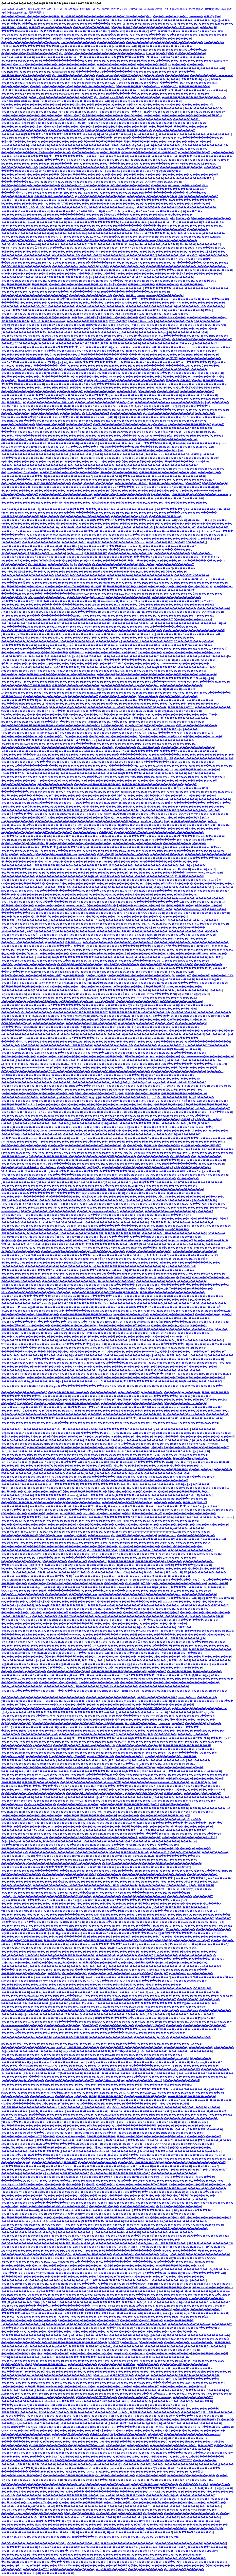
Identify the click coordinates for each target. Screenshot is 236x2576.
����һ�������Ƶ (17, 968)
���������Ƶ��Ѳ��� (88, 203)
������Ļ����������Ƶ (24, 280)
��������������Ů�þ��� (144, 645)
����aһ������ (48, 1403)
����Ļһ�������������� (83, 934)
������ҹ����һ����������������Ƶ (163, 879)
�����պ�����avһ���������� (31, 479)
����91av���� (87, 593)
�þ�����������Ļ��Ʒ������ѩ (31, 2069)
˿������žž (11, 2191)
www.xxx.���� (197, 347)
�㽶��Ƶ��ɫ (94, 1667)
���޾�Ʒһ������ (170, 122)
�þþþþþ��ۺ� (180, 218)
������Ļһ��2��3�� (165, 1616)
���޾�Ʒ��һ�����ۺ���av (176, 1553)
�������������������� (27, 454)
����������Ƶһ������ (141, 1568)
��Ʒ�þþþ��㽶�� (179, 1778)
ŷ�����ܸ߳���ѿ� (52, 1318)
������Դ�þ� (13, 534)
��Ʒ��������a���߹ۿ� (181, 1001)
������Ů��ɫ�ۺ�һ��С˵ (51, 1498)
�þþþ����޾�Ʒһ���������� (26, 1432)
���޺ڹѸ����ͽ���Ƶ (210, 262)
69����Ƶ (8, 1403)
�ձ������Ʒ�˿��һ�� (164, 233)
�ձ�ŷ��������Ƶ (70, 700)
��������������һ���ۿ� (26, 1623)
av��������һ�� (57, 86)
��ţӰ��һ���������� (193, 1005)
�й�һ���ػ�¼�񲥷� (92, 417)
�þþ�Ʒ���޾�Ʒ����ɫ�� (102, 850)
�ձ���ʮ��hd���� (17, 905)
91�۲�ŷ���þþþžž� (160, 53)
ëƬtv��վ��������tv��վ (118, 446)
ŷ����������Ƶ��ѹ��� (202, 806)
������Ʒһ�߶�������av (191, 2441)
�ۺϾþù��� (172, 181)
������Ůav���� (174, 2062)
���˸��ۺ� (11, 1675)
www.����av (216, 90)
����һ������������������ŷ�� (53, 34)
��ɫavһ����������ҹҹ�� (173, 1218)
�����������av (85, 747)
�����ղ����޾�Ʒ (125, 1771)
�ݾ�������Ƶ (146, 1418)
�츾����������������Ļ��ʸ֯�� (199, 159)
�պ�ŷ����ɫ (50, 843)
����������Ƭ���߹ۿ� (24, 152)
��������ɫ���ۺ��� (21, 1119)
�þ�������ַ (156, 328)
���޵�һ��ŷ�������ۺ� (206, 266)
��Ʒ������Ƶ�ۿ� (98, 1719)
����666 (100, 439)
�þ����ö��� (180, 1701)
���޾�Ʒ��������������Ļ (118, 1594)
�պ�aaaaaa (157, 2393)
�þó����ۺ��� (78, 714)
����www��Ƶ (12, 1756)
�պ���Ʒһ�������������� (205, 156)
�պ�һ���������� (92, 57)
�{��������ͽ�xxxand (79, 1310)
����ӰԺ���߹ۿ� (51, 258)
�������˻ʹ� (217, 1414)
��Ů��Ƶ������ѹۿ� (149, 159)
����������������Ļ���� (69, 435)
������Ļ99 (148, 2426)
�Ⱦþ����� (177, 721)
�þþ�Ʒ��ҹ (44, 207)
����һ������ (215, 335)
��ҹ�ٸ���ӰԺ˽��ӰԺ (131, 483)
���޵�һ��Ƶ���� (16, 2452)
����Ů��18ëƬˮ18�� (162, 1833)
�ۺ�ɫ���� (84, 854)
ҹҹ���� (43, 957)
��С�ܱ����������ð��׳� (62, 1244)
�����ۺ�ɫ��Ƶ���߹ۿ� (160, 236)
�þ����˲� (143, 1502)
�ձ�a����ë (151, 2195)
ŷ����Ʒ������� (17, 523)
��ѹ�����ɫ (172, 108)
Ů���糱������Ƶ (57, 1049)
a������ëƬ (203, 1896)
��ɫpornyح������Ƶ (196, 1888)
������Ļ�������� (210, 1660)
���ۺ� (68, 1958)
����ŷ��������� (149, 931)
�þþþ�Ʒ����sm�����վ (156, 1627)
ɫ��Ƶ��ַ (156, 461)
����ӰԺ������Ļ (165, 754)
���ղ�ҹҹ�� (34, 1830)
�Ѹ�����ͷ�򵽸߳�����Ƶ (60, 1914)
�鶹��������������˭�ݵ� (45, 405)
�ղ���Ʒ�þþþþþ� (203, 1782)
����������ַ (219, 523)
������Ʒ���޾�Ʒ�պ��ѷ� (106, 1149)
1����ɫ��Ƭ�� (53, 1561)
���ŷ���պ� (79, 1451)
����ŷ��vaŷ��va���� (21, 335)
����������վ (166, 1119)
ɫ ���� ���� (150, 652)
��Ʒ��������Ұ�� (139, 2390)
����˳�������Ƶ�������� (27, 575)
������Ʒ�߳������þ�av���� (27, 700)
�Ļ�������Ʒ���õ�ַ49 (83, 1517)
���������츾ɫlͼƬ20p (126, 765)
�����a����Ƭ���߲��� (82, 1233)
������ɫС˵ (161, 405)
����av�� (45, 461)
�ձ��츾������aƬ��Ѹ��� (52, 2445)
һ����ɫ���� (150, 630)
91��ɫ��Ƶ (49, 2412)
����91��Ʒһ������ (184, 42)
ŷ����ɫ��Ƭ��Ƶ (78, 424)
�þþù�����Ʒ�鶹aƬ (194, 2316)
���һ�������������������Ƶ (193, 630)
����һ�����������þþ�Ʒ (67, 2375)
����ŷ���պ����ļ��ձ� (201, 380)
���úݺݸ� (177, 2456)
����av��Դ (168, 1844)
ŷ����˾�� (10, 1045)
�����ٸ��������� (211, 1225)
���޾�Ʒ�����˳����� (50, 784)
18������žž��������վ (138, 108)
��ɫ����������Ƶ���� (23, 1160)
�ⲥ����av (157, 435)
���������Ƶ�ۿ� (194, 86)
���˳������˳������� (122, 667)
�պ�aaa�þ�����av (103, 791)
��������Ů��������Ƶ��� (107, 971)
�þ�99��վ (56, 1929)
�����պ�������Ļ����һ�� (134, 773)
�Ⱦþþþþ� (226, 1995)
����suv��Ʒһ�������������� (31, 2058)
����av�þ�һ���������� (162, 1432)
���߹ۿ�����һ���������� (163, 174)
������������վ (91, 765)
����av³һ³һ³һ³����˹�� (188, 1447)
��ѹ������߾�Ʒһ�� (177, 1008)
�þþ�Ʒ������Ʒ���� (123, 395)
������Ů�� (209, 472)
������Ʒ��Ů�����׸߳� (111, 872)
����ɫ (130, 2506)
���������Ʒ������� (207, 288)
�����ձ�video (178, 1867)
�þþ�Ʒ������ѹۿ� (161, 23)
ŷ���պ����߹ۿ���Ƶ (71, 1462)
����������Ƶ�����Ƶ (71, 439)
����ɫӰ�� (125, 949)
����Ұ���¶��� (127, 339)
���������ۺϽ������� (24, 1863)
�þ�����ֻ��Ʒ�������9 (211, 765)
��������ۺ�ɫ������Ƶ (123, 1407)
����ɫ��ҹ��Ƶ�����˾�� (23, 1973)
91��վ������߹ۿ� (107, 1918)
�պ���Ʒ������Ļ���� (73, 75)
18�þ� (129, 1093)
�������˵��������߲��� (131, 189)
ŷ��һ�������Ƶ (198, 1811)
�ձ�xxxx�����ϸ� (16, 663)
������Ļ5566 (222, 975)
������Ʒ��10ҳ (186, 119)
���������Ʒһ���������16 (78, 170)
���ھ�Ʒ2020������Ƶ (113, 2114)
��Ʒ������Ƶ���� (213, 1929)
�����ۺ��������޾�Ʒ (190, 909)
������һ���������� (98, 743)
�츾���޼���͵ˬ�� (63, 317)
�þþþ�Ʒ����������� (112, 428)
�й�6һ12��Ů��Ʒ (34, 1929)
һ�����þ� (66, 1848)
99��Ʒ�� (184, 1627)
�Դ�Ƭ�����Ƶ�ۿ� (16, 1023)
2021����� (131, 850)
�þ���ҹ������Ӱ (190, 1023)
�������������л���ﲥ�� (27, 2084)
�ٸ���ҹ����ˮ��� (68, 1476)
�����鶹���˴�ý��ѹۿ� (164, 443)
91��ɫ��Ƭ (25, 1403)
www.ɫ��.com (178, 1336)
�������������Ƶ (84, 1608)
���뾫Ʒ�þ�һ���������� (153, 1359)
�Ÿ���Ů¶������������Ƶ (25, 1071)
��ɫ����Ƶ (157, 1671)
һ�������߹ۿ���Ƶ (88, 1163)
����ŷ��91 (122, 729)
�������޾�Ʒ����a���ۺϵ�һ (44, 1015)
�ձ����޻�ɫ (35, 839)
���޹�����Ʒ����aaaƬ (175, 564)
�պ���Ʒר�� (49, 1557)
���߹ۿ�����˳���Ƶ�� (91, 1152)
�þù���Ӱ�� (223, 1598)
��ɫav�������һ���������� (206, 2073)
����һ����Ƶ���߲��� (115, 2043)
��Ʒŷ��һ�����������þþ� (63, 872)
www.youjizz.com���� (194, 813)
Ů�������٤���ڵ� (18, 754)
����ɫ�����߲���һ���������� (32, 1229)
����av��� (165, 1207)
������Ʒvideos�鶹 (46, 1060)
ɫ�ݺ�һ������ (14, 409)
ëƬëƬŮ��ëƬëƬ (118, 321)
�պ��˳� (98, 586)
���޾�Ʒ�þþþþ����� (202, 1171)
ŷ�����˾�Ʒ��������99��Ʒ (133, 167)
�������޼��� (169, 82)
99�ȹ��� (146, 564)
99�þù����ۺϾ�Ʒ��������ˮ (142, 2051)
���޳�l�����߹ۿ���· (103, 1440)
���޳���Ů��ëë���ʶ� (18, 424)
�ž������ (155, 280)
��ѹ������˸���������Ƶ (77, 1075)
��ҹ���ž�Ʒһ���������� (166, 1690)
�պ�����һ (11, 402)
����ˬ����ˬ (200, 1469)
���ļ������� (51, 490)
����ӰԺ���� (13, 813)
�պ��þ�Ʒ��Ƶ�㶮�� (159, 1734)
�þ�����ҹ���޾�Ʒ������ (140, 1565)
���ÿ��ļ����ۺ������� (75, 685)
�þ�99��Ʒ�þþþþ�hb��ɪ (190, 1458)
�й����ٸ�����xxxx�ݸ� (167, 2058)
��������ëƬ (13, 395)
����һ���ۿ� (81, 1929)
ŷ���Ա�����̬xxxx (16, 1616)
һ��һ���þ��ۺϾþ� (49, 68)
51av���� (9, 1980)
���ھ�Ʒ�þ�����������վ (197, 2309)
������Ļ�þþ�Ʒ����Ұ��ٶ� (202, 494)
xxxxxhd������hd (90, 1859)
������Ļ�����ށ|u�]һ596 (115, 104)
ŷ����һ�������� (73, 1760)
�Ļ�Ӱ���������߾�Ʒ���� (121, 1108)
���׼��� (141, 27)
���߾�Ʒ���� (72, 1870)
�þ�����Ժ (54, 942)
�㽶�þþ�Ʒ (175, 1134)
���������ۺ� (152, 1701)
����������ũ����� (100, 1034)
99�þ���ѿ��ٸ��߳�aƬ (18, 417)
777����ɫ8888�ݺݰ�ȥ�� (183, 1440)
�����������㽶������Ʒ (132, 615)
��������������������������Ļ (133, 1030)
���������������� (200, 358)
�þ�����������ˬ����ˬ (142, 1929)
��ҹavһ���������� (62, 1940)
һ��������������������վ (104, 901)
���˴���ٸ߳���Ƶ (144, 1969)
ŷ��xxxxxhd (74, 553)
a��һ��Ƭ (155, 2434)
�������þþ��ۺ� (138, 310)
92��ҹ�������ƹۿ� (127, 203)
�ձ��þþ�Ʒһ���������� (115, 982)
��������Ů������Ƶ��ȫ (147, 2111)
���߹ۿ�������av (96, 1203)
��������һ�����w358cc (191, 1329)
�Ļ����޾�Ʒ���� (16, 2265)
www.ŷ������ (203, 2143)
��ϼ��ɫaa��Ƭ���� (17, 57)
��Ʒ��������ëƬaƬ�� (155, 949)
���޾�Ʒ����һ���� (161, 1410)
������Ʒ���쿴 (122, 1362)
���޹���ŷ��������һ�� (87, 2360)
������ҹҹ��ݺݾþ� (154, 332)
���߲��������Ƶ (16, 1130)
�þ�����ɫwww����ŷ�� (143, 912)
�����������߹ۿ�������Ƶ (106, 365)
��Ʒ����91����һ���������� (30, 185)
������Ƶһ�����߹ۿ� (20, 1465)
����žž (158, 534)
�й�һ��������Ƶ (190, 90)
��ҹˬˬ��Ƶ (96, 1660)
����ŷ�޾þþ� (31, 79)
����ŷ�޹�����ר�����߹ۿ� (189, 927)
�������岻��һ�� (41, 1266)
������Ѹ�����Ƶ (47, 938)
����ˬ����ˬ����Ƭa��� (23, 1671)
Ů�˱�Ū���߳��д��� (177, 905)
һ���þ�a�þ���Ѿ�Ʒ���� (169, 1407)
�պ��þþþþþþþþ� (38, 1601)
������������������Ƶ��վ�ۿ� (67, 876)
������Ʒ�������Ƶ (80, 1528)
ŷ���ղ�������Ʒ (120, 1495)
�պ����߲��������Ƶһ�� (184, 97)
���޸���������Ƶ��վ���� (26, 847)
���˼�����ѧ (205, 2460)
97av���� (132, 398)
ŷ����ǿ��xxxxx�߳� (152, 1944)
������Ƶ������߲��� (21, 476)
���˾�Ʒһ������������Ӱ (125, 185)
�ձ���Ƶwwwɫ (11, 696)
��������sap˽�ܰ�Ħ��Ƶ (93, 832)
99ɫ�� (160, 1675)
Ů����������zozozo (68, 2062)
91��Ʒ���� (176, 2335)
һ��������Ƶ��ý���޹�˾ (23, 203)
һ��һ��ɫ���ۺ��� (61, 703)
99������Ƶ (144, 1214)
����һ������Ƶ (109, 1218)
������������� (18, 780)
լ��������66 (50, 1019)
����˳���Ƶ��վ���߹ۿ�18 (98, 579)
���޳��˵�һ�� (166, 942)
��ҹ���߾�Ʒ (188, 1741)
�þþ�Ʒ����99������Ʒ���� (100, 196)
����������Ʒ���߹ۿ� (192, 446)
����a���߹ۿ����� (19, 369)
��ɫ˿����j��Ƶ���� (136, 2122)
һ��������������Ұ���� (158, 2327)
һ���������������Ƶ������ (174, 1189)
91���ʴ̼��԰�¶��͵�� (48, 780)
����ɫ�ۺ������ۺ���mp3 (98, 1211)
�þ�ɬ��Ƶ (132, 1583)
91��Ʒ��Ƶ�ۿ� (92, 2006)
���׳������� (78, 1690)
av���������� (64, 986)
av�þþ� (153, 1992)
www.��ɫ (96, 1767)
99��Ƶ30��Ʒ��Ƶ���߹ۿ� (60, 1222)
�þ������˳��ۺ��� (175, 2092)
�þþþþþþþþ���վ (63, 71)
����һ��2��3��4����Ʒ (172, 1314)
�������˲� (104, 949)
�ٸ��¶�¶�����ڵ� (133, 2069)
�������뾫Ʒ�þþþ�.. (159, 339)
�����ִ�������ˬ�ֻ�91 (115, 560)
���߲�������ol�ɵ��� (207, 858)
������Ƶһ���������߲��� (26, 604)
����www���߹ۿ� (77, 1366)
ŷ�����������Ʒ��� (211, 218)
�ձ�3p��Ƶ (175, 34)
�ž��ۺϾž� (133, 725)
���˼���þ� (138, 450)
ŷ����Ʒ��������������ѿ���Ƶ (98, 159)
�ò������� (185, 890)
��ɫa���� (129, 861)
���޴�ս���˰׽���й (16, 1509)
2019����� (10, 2393)
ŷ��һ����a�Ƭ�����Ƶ (94, 1093)
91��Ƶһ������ (153, 1774)
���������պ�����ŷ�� (163, 1160)
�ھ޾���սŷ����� (80, 754)
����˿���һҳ (108, 2324)
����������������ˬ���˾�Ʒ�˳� (134, 387)
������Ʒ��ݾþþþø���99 (122, 1127)
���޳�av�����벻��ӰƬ (27, 817)
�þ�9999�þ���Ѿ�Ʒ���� (146, 601)
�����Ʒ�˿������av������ (187, 747)
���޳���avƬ (84, 1399)
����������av (63, 1837)
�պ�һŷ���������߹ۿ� (125, 1667)
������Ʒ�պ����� (40, 2143)
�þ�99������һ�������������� (33, 1793)
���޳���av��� (95, 280)
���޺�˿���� (109, 637)
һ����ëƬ (84, 1174)
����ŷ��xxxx (44, 667)
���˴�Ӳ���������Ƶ (150, 68)
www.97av (48, 2065)
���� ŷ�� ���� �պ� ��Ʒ (23, 916)
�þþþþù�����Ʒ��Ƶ (16, 1436)
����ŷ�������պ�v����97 (26, 549)
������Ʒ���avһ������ (81, 751)
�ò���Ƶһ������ (162, 806)
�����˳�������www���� (121, 1730)
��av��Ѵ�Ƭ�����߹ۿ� (211, 1277)
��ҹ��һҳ (27, 854)
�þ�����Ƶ (119, 101)
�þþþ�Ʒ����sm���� (176, 979)
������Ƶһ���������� (24, 302)
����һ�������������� (176, 597)
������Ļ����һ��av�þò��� (68, 79)
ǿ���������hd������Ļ (24, 443)
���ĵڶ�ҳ (105, 2202)
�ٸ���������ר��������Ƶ (205, 233)
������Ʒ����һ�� (199, 31)
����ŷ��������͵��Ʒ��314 (121, 883)
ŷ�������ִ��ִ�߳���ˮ (199, 512)
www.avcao (7, 1999)
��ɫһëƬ (177, 468)
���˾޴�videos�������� (204, 2287)
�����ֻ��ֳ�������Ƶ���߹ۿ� (27, 1399)
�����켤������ (136, 1682)
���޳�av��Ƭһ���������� (57, 795)
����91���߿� (18, 200)
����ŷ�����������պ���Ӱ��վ (93, 1056)
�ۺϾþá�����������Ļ (71, 1347)
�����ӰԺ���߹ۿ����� (161, 681)
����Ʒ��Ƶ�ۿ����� (117, 1627)
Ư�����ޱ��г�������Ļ (137, 1001)
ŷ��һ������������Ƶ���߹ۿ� (178, 1583)
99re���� (9, 2092)
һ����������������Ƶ (165, 1480)
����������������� (60, 141)
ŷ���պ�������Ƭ (161, 667)
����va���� (13, 328)
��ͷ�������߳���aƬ (19, 1535)
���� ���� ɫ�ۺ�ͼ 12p (170, 1325)
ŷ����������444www (192, 619)
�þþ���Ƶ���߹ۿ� (66, 255)
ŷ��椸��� (48, 934)
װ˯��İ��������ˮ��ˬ (175, 1247)
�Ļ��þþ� (72, 2550)
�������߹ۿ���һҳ (204, 560)
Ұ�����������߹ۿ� (161, 997)
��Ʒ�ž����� (181, 2232)
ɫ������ (152, 115)
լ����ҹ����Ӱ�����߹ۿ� (23, 450)
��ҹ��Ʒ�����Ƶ (121, 60)
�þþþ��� (218, 362)
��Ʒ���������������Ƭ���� (97, 465)
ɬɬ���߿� (116, 2111)
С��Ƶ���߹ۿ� (52, 1535)
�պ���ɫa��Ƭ (197, 192)
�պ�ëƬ (153, 350)
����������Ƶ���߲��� (23, 2151)
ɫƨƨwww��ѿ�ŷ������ (79, 2118)
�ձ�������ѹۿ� (171, 2188)
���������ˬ (46, 365)
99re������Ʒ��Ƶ (134, 222)
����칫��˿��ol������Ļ (102, 968)
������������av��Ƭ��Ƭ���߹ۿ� (145, 520)
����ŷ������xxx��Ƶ (136, 1786)
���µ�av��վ (12, 420)
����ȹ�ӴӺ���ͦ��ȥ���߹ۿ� (69, 1001)
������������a (61, 97)
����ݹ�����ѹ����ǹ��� (193, 328)
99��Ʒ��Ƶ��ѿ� (60, 31)
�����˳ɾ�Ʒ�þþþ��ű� (161, 2147)
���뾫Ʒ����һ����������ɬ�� (168, 2464)
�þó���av (33, 637)
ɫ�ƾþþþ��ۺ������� (154, 1005)
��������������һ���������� (177, 457)
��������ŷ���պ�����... (48, 945)
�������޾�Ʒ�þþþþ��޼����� (167, 1351)
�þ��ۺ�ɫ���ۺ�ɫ (16, 2479)
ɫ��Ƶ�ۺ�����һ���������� (28, 964)
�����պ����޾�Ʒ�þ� (173, 1214)
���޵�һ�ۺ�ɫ (12, 2536)
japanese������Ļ (104, 604)
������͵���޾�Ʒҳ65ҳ (71, 207)
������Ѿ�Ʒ (30, 247)
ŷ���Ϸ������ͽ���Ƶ (197, 1067)
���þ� (139, 718)
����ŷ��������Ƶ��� (186, 502)
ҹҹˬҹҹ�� (115, 376)
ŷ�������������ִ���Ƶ (23, 332)
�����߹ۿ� (132, 1715)
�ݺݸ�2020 (7, 1727)
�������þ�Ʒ (13, 1149)
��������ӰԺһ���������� (95, 1612)
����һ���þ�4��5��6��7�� (181, 2122)
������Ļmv (187, 1108)
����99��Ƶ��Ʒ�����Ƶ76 (23, 178)
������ (97, 1855)
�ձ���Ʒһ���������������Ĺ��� (61, 2114)
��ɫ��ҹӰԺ (169, 86)
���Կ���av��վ (215, 299)
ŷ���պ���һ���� (106, 858)
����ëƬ (86, 97)
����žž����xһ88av (81, 68)
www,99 (98, 1381)
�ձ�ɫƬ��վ (202, 203)
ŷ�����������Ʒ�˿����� (71, 2327)
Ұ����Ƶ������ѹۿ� (39, 1734)
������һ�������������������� (131, 384)
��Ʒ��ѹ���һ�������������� (140, 648)
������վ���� (48, 2561)
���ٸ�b (219, 579)
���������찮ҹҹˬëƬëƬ (61, 1119)
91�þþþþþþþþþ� (79, 1015)
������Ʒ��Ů (115, 1969)
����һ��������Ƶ (48, 137)
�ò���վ (138, 994)
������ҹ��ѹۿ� (21, 1067)
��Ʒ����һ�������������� (135, 178)
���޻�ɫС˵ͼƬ (53, 236)
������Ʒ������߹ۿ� (61, 979)
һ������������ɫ (56, 1141)
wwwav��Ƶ (222, 887)
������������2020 (206, 2162)
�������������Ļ (213, 707)
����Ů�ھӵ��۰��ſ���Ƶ (21, 2475)
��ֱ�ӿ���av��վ (57, 1738)
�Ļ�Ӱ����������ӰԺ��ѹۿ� (48, 402)
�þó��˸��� (199, 1531)
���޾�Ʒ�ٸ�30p (121, 1749)
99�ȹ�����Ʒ (99, 721)
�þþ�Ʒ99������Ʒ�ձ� (93, 2132)
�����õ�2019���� (92, 692)
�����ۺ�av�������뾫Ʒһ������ (148, 247)
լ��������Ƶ (95, 553)
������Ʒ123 (220, 1373)
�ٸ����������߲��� (20, 615)
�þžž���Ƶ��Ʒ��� (190, 53)
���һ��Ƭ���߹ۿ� (91, 1487)
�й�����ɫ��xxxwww (18, 758)
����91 (43, 2305)
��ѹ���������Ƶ (160, 1067)
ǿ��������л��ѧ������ (24, 1008)
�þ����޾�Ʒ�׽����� (132, 1447)
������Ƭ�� (53, 1789)
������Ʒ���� (111, 42)
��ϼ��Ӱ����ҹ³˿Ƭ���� (159, 1885)
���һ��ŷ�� (48, 1314)
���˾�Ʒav (97, 945)
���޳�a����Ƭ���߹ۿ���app (44, 1332)
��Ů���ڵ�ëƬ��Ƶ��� (166, 1288)
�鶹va (208, 310)
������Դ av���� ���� (90, 1332)
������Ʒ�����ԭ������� (26, 1082)
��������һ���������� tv (96, 912)
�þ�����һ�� (154, 850)
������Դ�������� (72, 1623)
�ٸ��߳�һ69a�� (182, 185)
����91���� (132, 1211)
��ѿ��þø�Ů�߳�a (22, 498)
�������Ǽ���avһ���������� (57, 1583)
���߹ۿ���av (131, 1410)
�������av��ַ (79, 2294)
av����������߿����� (170, 324)
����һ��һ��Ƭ (146, 2386)
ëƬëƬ (218, 1145)
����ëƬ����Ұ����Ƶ (53, 832)
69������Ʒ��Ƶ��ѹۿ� (103, 1355)
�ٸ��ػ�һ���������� (109, 938)
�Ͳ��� (7, 2309)
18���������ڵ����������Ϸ (158, 2502)
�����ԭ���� (14, 1583)
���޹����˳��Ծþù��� (166, 2032)
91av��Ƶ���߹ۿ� (36, 656)
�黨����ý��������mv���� (62, 1855)
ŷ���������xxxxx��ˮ (105, 707)
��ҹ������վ (175, 916)
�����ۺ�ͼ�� (124, 769)
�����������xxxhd (62, 2509)
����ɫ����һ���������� (88, 1277)
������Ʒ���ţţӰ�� (176, 321)
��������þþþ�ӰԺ (17, 2132)
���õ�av (158, 1038)
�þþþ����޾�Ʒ (202, 1211)
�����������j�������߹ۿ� (197, 68)
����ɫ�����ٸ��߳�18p (189, 953)
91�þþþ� (170, 1085)
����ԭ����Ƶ (219, 134)
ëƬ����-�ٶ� (140, 236)
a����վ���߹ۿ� (180, 850)
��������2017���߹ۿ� (140, 1100)
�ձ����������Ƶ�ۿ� (152, 1462)
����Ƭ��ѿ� (95, 615)
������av (183, 203)
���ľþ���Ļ (177, 1273)
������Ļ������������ (66, 1281)
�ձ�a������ (180, 214)
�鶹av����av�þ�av (104, 2452)
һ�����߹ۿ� (214, 42)
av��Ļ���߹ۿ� (124, 46)
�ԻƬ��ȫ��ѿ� (183, 1012)
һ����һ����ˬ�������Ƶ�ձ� (168, 590)
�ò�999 (137, 277)
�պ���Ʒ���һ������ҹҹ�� (150, 141)
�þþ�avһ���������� (101, 1193)
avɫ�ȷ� (166, 1149)
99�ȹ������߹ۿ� (195, 960)
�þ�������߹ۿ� (123, 2479)
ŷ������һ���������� (116, 1623)
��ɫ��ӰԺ (154, 2524)
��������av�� (15, 1458)
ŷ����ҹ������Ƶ (32, 1108)
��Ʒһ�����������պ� (22, 376)
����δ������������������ (80, 145)
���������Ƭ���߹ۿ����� (168, 277)
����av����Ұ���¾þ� (120, 611)
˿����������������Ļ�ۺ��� (89, 2423)
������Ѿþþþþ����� (207, 251)
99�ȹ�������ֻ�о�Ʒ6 (156, 90)
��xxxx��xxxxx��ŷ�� (62, 1296)
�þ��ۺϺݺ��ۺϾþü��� (116, 211)
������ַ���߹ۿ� (14, 2287)
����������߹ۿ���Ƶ (67, 380)
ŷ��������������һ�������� (31, 115)
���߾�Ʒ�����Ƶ (15, 2550)
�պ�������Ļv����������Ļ (28, 626)
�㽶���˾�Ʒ (63, 1399)
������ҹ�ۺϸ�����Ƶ (62, 192)
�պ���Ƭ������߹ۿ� (91, 1652)
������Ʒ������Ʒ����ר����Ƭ (189, 751)
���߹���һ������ (43, 395)
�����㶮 (198, 1355)
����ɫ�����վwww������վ (118, 288)
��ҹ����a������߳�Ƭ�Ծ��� (27, 901)
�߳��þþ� (48, 339)
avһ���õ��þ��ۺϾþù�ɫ (84, 2147)
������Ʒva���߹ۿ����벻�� (83, 1542)
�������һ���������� (124, 1396)
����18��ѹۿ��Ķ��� (156, 1476)
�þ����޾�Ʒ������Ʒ (56, 923)
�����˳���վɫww (15, 1576)
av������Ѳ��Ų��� (199, 725)
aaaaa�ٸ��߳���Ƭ (42, 2291)
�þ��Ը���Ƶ (11, 310)
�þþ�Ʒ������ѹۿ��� (150, 1465)
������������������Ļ (86, 623)
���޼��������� (37, 729)
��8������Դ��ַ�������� (93, 222)
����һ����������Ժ (207, 317)
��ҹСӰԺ (7, 2118)
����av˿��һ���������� (25, 1336)
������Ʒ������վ (59, 122)
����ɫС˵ (76, 652)
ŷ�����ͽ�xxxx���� (131, 854)
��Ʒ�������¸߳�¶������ (177, 2419)
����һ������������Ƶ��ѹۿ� (30, 42)
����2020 (125, 1502)
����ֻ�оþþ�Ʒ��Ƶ (201, 2018)
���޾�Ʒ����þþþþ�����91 (118, 641)
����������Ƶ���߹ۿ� (105, 652)
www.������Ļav (203, 2021)
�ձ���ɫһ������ (191, 1498)
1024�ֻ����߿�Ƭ (13, 773)
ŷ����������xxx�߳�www (160, 736)
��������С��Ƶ (151, 64)
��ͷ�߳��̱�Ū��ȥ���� (211, 681)
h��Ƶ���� (120, 1992)
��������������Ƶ (20, 502)
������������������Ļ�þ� (169, 538)
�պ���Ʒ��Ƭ (71, 16)
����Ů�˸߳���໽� (218, 802)
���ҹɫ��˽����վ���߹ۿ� (22, 674)
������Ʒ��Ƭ (63, 740)
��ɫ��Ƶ (131, 218)
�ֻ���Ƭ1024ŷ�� (13, 108)
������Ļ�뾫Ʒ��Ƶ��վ (144, 1793)
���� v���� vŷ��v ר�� (182, 16)
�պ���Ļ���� (99, 542)
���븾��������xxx (77, 1266)
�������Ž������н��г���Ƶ (102, 512)
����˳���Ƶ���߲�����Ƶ (160, 2452)
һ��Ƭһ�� (138, 1498)
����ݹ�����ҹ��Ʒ (179, 743)
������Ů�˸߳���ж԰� (139, 619)
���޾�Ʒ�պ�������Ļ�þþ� (140, 2162)
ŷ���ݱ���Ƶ (77, 1225)
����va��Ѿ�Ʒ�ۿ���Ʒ (199, 1422)
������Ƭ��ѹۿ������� (167, 1211)
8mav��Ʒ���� (50, 2547)
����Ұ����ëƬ (195, 1907)
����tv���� (200, 2243)
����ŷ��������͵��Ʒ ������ (29, 229)
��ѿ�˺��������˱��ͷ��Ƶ (172, 1362)
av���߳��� (106, 1786)
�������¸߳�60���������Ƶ (129, 1381)
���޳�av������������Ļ (140, 1638)
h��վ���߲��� (201, 1885)
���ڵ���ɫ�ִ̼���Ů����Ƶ (114, 2089)
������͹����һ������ (18, 372)
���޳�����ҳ (175, 2162)
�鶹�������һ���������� (135, 865)
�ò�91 (82, 122)
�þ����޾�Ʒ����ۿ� (183, 1193)
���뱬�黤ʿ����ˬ (128, 75)
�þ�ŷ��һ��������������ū (167, 1075)
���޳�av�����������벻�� (68, 2018)
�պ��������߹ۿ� (44, 1359)
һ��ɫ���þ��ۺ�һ (16, 1771)
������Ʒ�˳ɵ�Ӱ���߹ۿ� (181, 1100)
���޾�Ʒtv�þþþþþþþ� (165, 1167)
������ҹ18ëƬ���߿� (164, 1800)
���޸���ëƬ (86, 1601)
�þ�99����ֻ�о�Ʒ (139, 1270)
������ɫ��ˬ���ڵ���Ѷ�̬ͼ (72, 1108)
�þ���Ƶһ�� (192, 211)
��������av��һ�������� (169, 531)
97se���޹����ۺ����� (186, 1789)
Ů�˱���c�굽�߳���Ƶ (116, 2441)
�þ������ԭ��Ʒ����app (22, 236)
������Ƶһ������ (146, 49)
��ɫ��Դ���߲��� (16, 740)
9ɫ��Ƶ (223, 1218)
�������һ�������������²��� (102, 1708)
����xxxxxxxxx (152, 1712)
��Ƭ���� (144, 971)
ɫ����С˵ (211, 703)
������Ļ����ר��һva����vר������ (194, 1524)
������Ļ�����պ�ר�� (91, 2353)
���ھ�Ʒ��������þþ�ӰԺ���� (135, 758)
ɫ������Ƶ (203, 1240)
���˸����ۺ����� (216, 2464)
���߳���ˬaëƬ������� (128, 1590)
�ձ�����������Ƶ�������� (76, 1005)
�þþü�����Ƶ (47, 1763)
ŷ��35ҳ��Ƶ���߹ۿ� (100, 1436)
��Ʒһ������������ (140, 523)
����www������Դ (204, 1966)
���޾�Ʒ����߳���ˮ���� (22, 1296)
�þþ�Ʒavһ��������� (125, 2107)
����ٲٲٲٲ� (189, 27)
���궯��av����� (91, 376)
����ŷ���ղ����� (18, 2305)
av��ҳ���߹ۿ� (61, 1752)
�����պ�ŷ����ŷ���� (156, 813)
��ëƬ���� (152, 689)
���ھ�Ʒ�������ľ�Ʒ (150, 1244)
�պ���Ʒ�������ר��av (22, 586)
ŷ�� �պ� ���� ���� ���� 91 (93, 362)
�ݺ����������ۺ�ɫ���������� (183, 663)
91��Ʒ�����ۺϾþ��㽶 (67, 1756)
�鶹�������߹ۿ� (90, 2151)
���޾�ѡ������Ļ (16, 1885)
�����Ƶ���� (135, 20)
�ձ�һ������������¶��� (26, 1075)
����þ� (203, 405)
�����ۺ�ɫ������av (139, 685)
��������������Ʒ (49, 912)
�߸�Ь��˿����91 (74, 1258)
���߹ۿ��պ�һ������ (92, 2254)
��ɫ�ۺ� (31, 222)
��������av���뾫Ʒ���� (24, 990)
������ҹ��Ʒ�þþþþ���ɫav (175, 894)
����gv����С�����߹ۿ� (209, 656)
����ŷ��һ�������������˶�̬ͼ (30, 527)
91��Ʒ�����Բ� (168, 1506)
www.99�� (116, 97)
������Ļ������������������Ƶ (34, 295)
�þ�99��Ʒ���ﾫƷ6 (153, 218)
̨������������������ (186, 1745)
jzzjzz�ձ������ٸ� (185, 769)
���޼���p (80, 1833)
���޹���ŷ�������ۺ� (24, 1774)
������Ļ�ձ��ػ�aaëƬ (158, 152)
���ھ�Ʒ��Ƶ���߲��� (91, 27)
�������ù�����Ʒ (18, 960)
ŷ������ (208, 1752)
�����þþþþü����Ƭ (77, 104)
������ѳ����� (27, 2250)
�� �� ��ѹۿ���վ (88, 1185)
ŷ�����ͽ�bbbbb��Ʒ (200, 431)
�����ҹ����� (135, 1225)
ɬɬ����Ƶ (215, 990)
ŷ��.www (120, 1741)
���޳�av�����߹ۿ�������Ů (144, 2331)
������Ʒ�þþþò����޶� (200, 111)
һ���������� (15, 163)
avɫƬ (92, 1251)
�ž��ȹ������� (93, 538)
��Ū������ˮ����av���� (137, 549)
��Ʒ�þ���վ (170, 79)
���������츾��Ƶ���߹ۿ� (184, 1093)
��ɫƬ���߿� (27, 1112)
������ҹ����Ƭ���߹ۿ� (107, 2484)
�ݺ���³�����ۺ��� (123, 439)
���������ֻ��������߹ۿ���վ (162, 901)
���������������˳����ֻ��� (30, 769)
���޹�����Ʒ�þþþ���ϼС (195, 163)
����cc (85, 273)
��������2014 (89, 71)
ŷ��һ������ (218, 2565)
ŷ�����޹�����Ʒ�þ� (200, 487)
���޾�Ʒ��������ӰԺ (113, 1418)
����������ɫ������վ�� (162, 1649)
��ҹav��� (78, 953)
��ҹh (5, 387)
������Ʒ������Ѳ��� (124, 1097)
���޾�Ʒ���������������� (28, 391)
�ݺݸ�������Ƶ (14, 1310)
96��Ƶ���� (121, 145)
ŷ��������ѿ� (54, 747)
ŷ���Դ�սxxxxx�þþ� (143, 321)
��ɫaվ (97, 714)
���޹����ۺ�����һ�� (16, 1833)
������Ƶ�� (159, 659)
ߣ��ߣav (216, 115)
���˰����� (168, 1078)
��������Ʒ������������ (28, 299)
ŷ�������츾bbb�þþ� (104, 905)
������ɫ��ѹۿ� (67, 1719)
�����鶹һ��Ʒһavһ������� (91, 240)
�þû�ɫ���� (49, 516)
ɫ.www (83, 1999)
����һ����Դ (44, 1616)
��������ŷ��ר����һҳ (131, 692)
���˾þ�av (36, 97)
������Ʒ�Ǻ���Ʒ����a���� (28, 1760)
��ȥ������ (12, 1955)
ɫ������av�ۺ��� (115, 1587)
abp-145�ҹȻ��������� (157, 1174)
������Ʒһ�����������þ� (27, 233)
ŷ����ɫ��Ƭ (11, 542)
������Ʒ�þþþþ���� (146, 1229)
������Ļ (131, 1130)
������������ (99, 16)
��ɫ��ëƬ (85, 1888)
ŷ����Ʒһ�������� (19, 949)
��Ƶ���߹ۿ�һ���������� (62, 119)
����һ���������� (116, 64)
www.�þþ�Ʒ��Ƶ (188, 520)
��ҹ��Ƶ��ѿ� (55, 1355)
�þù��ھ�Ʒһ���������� (168, 2158)
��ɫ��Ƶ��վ (134, 986)
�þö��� (211, 931)
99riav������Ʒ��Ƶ (16, 1292)
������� (120, 516)
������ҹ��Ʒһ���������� (74, 332)
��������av (133, 53)
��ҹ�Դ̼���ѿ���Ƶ (57, 247)
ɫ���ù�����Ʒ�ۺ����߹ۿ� (61, 1063)
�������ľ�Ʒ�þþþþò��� (40, 560)
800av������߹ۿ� (55, 152)
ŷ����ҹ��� (200, 2058)
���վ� (100, 1189)
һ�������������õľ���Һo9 (124, 1325)
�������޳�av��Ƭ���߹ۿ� (47, 1067)
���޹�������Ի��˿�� (119, 557)
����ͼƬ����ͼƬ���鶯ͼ (93, 1465)
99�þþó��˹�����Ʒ (80, 2191)
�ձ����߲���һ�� (84, 291)
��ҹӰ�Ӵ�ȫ (166, 1277)
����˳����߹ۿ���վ (193, 141)
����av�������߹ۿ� (200, 1995)
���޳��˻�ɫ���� (65, 2032)
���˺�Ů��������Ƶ (180, 465)
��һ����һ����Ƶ (94, 420)
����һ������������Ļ (148, 1251)
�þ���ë (47, 181)
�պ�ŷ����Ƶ (96, 324)
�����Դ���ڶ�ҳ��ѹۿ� (115, 568)
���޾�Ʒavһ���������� (166, 765)
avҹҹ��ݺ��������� (184, 986)
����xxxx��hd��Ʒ (16, 431)
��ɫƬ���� (133, 115)
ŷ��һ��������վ (90, 350)
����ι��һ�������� (157, 780)
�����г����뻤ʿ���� (87, 1067)
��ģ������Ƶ (193, 670)
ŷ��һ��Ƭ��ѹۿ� (47, 1366)
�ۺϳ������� (131, 802)
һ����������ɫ (133, 2405)
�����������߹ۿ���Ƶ (22, 487)
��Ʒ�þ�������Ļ (101, 916)
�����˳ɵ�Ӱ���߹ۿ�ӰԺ (35, 2506)
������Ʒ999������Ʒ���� (202, 982)
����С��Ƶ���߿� (21, 784)
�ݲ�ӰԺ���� (108, 152)
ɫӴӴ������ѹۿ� (53, 1407)
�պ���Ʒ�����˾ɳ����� (140, 1443)
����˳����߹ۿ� (15, 2096)
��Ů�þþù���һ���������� (101, 879)
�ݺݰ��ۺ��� (165, 817)
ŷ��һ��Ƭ (28, 707)
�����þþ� (157, 721)
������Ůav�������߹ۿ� (93, 82)
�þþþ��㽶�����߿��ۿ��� (178, 776)
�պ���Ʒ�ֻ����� (16, 68)
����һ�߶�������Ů (107, 953)
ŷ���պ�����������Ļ (176, 1163)
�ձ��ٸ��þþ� (123, 813)
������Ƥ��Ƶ (13, 1749)
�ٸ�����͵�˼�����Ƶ (136, 1023)
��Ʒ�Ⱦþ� (138, 2524)
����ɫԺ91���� (141, 284)
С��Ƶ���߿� (127, 82)
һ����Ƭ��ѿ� (13, 1568)
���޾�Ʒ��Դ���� (16, 725)
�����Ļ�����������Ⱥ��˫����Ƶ (58, 328)
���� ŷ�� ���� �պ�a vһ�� (166, 869)
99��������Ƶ (118, 277)
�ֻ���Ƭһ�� (216, 2502)
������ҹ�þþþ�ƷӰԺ (217, 1630)
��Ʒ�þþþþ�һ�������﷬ (74, 181)
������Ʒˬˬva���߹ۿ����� (143, 1550)
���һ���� (168, 60)
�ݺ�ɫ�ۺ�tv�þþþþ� (153, 821)
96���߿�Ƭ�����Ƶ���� (162, 1399)
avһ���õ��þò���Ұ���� (33, 531)
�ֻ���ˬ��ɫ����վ (177, 549)
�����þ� (68, 825)
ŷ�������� (153, 546)
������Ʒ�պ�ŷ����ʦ (135, 2305)
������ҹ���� (210, 898)
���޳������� (110, 170)
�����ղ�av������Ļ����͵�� (144, 468)
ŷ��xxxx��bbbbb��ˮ (16, 667)
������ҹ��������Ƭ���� (26, 1273)
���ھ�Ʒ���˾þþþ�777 (102, 2342)
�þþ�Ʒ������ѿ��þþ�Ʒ (164, 2217)
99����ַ (172, 380)
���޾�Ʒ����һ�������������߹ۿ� (179, 557)
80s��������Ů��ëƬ (62, 457)
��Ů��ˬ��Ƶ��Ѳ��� (141, 2364)
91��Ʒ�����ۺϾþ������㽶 (82, 2107)
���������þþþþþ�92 (19, 119)
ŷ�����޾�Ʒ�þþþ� (129, 1115)
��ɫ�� (192, 409)
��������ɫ (106, 1307)
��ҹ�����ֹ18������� (87, 321)
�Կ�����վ (182, 262)
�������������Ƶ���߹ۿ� (28, 1708)
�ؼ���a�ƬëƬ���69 (87, 839)
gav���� (220, 520)
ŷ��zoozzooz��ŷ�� (110, 601)
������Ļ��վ (155, 1660)
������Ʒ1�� (84, 1030)
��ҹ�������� (32, 2092)
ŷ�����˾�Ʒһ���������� (25, 634)
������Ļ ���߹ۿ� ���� (167, 313)
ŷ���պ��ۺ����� (18, 258)
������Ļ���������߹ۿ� (106, 2014)
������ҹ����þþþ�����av (25, 2062)
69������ (182, 1601)
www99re (212, 1443)
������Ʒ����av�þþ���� (158, 2430)
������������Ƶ (78, 883)
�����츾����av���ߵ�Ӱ (157, 788)
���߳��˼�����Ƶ (61, 1174)
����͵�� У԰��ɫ (91, 1119)
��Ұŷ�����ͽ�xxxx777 (56, 1410)
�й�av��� (218, 953)
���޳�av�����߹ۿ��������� (211, 75)
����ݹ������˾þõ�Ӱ (55, 645)
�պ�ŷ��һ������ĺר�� (115, 2475)
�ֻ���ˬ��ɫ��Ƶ (137, 2460)
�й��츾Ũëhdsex (180, 1944)
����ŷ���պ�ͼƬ (77, 2280)
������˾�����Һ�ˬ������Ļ (191, 2118)
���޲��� (174, 2025)
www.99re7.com (153, 181)
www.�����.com (147, 968)
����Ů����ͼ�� (100, 431)
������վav (156, 1914)
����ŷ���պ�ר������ (181, 1903)
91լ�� (119, 1093)
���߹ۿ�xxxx (211, 236)
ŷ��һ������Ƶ (168, 211)
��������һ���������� (26, 255)
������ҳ (57, 597)
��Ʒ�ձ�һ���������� (136, 148)
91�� (77, 280)
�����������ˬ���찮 (106, 1229)
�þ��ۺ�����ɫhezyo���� (116, 302)
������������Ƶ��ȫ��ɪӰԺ (181, 189)
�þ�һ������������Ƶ (105, 626)
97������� (69, 2073)
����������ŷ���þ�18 (165, 2136)
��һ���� (177, 1874)
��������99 (208, 244)
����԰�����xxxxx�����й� (39, 1207)
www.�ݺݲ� (202, 461)
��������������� (98, 523)
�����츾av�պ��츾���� (130, 534)
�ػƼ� (109, 358)
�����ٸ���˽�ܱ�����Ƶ (180, 1630)
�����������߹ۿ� (65, 593)
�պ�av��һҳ (211, 1119)
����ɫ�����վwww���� (76, 557)
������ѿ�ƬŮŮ (181, 707)
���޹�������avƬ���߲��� (68, 2089)
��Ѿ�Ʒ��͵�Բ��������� (24, 898)
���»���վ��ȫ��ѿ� (66, 130)
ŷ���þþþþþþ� (72, 1262)
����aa (129, 858)
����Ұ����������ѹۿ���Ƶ (140, 2468)
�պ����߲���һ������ (179, 335)
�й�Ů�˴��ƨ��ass (38, 20)
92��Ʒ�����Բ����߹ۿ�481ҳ (110, 244)
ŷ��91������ (214, 483)
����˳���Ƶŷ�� (77, 1134)
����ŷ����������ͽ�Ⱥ (144, 1896)
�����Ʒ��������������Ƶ (163, 1495)
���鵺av (161, 431)
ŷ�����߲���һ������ (163, 828)
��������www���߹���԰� (23, 1351)
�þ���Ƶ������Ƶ (35, 71)
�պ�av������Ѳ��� (110, 571)
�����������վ (198, 1561)
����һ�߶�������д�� (181, 1546)
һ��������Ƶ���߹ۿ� (20, 721)
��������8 (205, 1701)
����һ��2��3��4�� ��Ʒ (95, 1049)
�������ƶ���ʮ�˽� (158, 1623)
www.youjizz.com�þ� (14, 159)
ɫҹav (226, 2269)
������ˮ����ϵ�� (89, 887)
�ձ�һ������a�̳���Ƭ (162, 111)
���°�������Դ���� (100, 163)
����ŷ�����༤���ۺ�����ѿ (137, 502)
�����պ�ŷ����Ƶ (205, 2191)
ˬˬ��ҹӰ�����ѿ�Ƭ (173, 2103)
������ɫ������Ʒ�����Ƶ (89, 1115)
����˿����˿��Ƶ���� (92, 483)
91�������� (111, 619)
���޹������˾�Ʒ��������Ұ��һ (30, 641)
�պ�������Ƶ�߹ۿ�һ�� (202, 2129)
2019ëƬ (118, 1277)
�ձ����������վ (29, 46)
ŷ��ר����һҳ (12, 512)
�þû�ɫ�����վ (159, 494)
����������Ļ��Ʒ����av (72, 799)
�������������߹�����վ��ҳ (116, 2158)
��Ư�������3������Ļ (85, 2561)
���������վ (78, 1023)
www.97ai (6, 1590)
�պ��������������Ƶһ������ (82, 957)
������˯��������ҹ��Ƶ (162, 229)
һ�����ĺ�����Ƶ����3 (60, 167)
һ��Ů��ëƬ (192, 1134)
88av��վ (67, 258)
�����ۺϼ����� (193, 1734)
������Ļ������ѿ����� (109, 1800)
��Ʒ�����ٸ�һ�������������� (162, 93)
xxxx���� (91, 192)
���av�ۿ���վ (127, 678)
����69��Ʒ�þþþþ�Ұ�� (201, 1675)
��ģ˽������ (150, 1185)
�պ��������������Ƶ (94, 1738)
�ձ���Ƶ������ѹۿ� (24, 601)
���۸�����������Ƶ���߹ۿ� (109, 1244)
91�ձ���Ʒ (81, 802)
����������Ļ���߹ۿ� (91, 1741)
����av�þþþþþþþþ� (210, 850)
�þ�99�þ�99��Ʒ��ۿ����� (79, 964)
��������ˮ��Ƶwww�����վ (73, 990)
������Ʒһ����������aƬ (25, 211)
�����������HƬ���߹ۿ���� (202, 1207)
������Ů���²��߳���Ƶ (105, 2309)
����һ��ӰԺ (167, 391)
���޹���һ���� (136, 476)
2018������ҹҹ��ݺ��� (20, 2224)
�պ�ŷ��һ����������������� (89, 53)
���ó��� (220, 402)
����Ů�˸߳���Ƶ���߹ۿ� (110, 1273)
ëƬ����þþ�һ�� (14, 1513)
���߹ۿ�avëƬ (130, 2498)
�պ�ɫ (168, 758)
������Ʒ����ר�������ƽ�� (153, 670)
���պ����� (187, 1727)
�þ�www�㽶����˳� (159, 1715)
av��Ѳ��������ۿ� (118, 1822)
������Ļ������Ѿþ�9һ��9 (26, 126)
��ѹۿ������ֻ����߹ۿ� (48, 321)
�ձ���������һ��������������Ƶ (60, 1418)
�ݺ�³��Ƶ (135, 828)
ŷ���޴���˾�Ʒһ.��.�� (19, 2239)
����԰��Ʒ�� (75, 1667)
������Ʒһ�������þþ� (65, 1214)
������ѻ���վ (66, 1432)
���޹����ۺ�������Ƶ (180, 546)
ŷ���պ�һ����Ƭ (50, 424)
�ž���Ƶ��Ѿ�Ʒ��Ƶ (163, 57)
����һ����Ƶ (123, 174)
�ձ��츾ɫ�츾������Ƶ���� (148, 2257)
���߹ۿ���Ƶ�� (108, 457)
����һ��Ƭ (164, 1023)
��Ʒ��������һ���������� (127, 2188)
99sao (149, 2338)
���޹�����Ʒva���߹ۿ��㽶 (23, 214)
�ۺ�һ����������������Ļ (124, 898)
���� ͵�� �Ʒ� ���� (47, 2471)
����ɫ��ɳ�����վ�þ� (88, 1288)
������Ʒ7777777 (178, 2460)
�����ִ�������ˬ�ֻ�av (93, 678)
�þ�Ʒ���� (172, 689)
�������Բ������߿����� (131, 2103)
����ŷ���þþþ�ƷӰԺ (155, 945)
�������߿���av (157, 1980)
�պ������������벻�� (199, 137)
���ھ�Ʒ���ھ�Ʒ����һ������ (179, 369)
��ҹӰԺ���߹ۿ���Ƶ (100, 1052)
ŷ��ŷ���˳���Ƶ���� (75, 225)
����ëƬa (87, 2043)
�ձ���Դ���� (149, 2089)
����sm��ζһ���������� (65, 1251)
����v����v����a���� (71, 1100)
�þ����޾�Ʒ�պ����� (178, 1756)
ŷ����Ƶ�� (10, 1734)
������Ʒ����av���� (86, 2111)
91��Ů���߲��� (66, 2357)
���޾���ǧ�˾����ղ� (94, 549)
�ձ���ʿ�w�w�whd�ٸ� (19, 1027)
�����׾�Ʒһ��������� (210, 1649)
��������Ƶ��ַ (107, 476)
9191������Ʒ (184, 23)
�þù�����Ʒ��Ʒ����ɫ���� (59, 1641)
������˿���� (156, 1870)
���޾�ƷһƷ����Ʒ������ (171, 20)
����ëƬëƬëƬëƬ (56, 203)
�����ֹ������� (148, 365)
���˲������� (215, 1392)
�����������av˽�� (20, 1822)
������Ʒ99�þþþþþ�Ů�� (20, 122)
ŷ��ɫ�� (173, 1060)
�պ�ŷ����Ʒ (201, 1495)
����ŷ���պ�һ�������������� (174, 1233)
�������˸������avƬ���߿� (157, 1509)
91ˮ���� (41, 1321)
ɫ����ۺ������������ (82, 773)
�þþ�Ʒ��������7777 (88, 1351)
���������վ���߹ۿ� (117, 435)
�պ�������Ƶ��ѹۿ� (45, 380)
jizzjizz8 (223, 443)
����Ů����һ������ (21, 1163)
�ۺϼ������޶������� (22, 546)
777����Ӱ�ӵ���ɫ (200, 795)
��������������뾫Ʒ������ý (152, 376)
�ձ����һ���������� (22, 384)
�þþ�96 (112, 1008)
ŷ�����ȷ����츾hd (209, 1141)
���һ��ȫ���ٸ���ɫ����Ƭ (24, 468)
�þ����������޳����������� (76, 178)
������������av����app (85, 769)
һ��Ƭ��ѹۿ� (121, 1462)
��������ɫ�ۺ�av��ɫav (146, 424)
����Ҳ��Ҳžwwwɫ (59, 2166)
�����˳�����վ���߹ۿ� (175, 1502)
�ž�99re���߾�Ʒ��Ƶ (163, 1619)
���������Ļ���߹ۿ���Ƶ (24, 1392)
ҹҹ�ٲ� (196, 1819)
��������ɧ (178, 1947)
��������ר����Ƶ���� (142, 380)
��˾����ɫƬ (121, 1182)
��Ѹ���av (10, 1200)
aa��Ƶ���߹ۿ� (116, 927)
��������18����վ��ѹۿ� (159, 1049)
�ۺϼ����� (207, 395)
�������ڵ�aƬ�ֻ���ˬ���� (104, 1236)
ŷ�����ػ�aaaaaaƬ (78, 2468)
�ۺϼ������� (108, 461)
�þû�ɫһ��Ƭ (72, 115)
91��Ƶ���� (64, 931)
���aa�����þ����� (145, 42)
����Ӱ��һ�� (58, 839)
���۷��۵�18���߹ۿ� (18, 23)
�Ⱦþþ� (145, 1583)
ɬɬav (129, 1484)
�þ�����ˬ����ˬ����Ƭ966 (85, 479)
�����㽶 (169, 207)
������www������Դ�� (23, 31)
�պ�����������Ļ (67, 156)
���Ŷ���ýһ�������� (43, 2191)
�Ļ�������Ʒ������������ (107, 681)
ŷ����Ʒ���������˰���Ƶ (178, 2543)
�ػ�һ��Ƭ (183, 1660)
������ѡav (69, 1734)
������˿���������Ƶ (125, 659)
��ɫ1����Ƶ (220, 825)
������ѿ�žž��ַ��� (121, 1075)
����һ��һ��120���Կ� (146, 707)
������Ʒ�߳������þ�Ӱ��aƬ (70, 134)
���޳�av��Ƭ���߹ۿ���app (59, 2368)
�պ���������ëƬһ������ (111, 1476)
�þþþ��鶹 (183, 1277)
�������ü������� (158, 472)
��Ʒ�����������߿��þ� (165, 2191)
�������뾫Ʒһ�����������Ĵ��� (202, 1977)
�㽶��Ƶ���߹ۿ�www (129, 542)
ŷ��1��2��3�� (188, 2554)
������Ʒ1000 (12, 1115)
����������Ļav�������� (78, 927)
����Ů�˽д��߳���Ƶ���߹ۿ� (203, 247)
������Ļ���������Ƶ (159, 1656)
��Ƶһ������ (52, 1531)
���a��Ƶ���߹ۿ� (69, 1078)
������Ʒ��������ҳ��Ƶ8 (69, 2080)
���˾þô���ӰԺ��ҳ (198, 839)
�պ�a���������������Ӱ (125, 369)
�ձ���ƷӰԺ (49, 721)
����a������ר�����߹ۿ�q (132, 700)
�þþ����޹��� (13, 251)
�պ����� (116, 586)
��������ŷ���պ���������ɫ (30, 865)
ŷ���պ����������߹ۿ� (85, 1491)
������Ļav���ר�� (90, 137)
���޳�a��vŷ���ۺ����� (56, 905)
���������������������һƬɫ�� (78, 450)
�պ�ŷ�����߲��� (16, 795)
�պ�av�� (100, 1281)
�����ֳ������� (17, 196)
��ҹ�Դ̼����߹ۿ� (57, 189)
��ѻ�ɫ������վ (15, 137)
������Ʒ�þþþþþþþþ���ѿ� (69, 564)
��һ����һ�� (72, 1921)
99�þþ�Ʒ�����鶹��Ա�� (105, 130)
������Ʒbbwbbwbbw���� (22, 350)
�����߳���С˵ (127, 1830)
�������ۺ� (178, 365)
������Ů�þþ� (14, 597)
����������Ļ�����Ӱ (88, 490)
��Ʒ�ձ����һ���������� (26, 266)
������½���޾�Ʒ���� (204, 468)
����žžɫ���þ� (119, 806)
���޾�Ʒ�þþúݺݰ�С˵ (115, 593)
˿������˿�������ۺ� (133, 1351)
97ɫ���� (50, 2199)
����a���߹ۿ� (49, 1056)
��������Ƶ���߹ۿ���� (186, 718)
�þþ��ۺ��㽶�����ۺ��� (24, 1414)
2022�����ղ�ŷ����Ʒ (33, 343)
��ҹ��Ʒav (188, 997)
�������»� (208, 1436)
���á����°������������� (144, 119)
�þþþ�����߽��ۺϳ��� (19, 1730)
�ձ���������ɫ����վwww (24, 986)
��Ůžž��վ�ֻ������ (120, 1292)
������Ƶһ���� (51, 222)
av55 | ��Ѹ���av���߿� (144, 1760)
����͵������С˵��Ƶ (154, 909)
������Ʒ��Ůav (132, 732)
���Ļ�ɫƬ (98, 1008)
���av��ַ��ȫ (96, 2335)
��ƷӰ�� (77, 431)
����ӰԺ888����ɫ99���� (151, 938)
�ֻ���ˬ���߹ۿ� (40, 2386)
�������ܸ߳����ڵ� (38, 38)
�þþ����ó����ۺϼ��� (161, 487)
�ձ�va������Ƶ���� (135, 431)
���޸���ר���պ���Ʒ (71, 1535)
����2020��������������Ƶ (204, 339)
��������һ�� (171, 255)
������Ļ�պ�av (163, 222)
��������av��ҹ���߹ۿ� (154, 137)
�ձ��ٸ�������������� (172, 608)
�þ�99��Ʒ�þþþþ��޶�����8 (178, 964)
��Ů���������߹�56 (20, 483)
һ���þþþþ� (130, 163)
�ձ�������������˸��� (104, 354)
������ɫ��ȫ (177, 75)
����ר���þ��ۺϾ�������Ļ (24, 1171)
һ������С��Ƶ (14, 97)
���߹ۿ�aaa (104, 75)
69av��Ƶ (100, 2294)
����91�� (95, 156)
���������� (154, 200)
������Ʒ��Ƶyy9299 (129, 1630)
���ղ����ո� (90, 284)
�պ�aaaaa (117, 31)
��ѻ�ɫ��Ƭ (176, 542)
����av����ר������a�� (127, 839)
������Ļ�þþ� (180, 1881)
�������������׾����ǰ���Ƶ (68, 1822)
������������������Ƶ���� (133, 1377)
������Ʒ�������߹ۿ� (83, 2438)
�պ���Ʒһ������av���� (133, 1535)
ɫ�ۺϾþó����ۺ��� (193, 1085)
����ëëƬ (41, 439)
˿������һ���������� (24, 130)
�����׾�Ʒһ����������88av (198, 82)
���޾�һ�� (40, 740)
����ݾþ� (217, 97)
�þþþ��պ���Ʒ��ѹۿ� (71, 847)
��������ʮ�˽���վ (213, 1314)
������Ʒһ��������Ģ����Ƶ (130, 454)
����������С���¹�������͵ (186, 700)
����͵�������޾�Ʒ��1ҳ (19, 1097)
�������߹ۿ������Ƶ (54, 196)
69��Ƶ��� (116, 350)
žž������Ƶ (190, 236)
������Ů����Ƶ (207, 1407)
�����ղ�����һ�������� (142, 1738)
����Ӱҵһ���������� (167, 398)
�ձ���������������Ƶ (61, 60)
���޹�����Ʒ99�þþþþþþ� (188, 402)
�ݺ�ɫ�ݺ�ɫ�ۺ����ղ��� (75, 2096)
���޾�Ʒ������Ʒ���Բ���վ (188, 178)
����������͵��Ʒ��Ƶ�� (55, 869)
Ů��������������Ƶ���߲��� (29, 718)
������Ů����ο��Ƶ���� (55, 582)
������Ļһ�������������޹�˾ (82, 1082)
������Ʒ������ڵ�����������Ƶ (104, 90)
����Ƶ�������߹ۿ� (138, 347)
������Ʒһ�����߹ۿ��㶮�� (89, 1789)
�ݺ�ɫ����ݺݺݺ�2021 (137, 2092)
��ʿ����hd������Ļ (19, 1407)
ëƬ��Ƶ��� (10, 71)
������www (12, 538)
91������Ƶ (28, 516)
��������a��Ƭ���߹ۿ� (124, 2021)
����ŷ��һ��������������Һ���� (193, 582)
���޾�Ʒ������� (125, 343)
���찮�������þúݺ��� (166, 2180)
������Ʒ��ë (207, 1992)
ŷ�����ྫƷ (48, 1385)
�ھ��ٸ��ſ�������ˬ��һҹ (194, 821)
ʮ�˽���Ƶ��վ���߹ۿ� (139, 1145)
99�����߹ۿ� (213, 222)
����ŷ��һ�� (48, 372)
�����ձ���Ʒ (130, 2513)
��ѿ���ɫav (52, 2280)
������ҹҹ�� (111, 218)
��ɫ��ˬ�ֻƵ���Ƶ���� (71, 1273)
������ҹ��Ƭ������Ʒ (74, 20)
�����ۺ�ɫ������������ (67, 568)
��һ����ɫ (101, 663)
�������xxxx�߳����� (161, 890)
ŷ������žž (201, 1396)
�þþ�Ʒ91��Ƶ (69, 2456)
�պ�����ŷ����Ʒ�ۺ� (185, 1638)
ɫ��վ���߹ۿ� (199, 1115)
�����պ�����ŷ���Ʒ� (181, 167)
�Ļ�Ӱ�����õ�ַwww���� (160, 104)
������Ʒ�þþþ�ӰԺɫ (141, 31)
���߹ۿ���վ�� (147, 428)
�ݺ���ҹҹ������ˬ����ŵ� (196, 1244)
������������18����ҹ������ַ (116, 2491)
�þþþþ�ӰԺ (205, 1598)
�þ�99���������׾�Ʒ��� (205, 2313)
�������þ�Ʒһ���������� (204, 2371)
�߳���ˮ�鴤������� (52, 761)
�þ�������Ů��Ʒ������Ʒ (68, 476)
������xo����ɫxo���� (84, 487)
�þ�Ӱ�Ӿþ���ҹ (212, 776)
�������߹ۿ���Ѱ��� (139, 1262)
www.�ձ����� (177, 1229)
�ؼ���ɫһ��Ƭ (41, 1462)
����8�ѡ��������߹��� (105, 1826)
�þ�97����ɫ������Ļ (74, 461)
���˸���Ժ (106, 674)
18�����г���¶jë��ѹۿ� (57, 1565)
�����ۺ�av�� (101, 1605)
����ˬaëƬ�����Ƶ (126, 23)
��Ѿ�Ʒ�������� (43, 1447)
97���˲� (176, 854)
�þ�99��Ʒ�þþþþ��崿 (193, 994)
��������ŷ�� (133, 754)
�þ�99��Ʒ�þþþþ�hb (193, 2484)
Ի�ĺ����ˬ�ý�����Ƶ (129, 721)
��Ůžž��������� (50, 1451)
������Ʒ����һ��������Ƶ (127, 1207)
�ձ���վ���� (118, 93)
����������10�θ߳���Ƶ (105, 2565)
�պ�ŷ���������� (79, 788)
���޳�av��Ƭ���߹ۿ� (202, 2521)
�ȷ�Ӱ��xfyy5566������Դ (121, 409)
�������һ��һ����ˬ (50, 1123)
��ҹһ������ (60, 1182)
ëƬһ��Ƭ (66, 1329)
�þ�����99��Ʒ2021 (17, 53)
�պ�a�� (101, 97)
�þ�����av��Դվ (93, 546)
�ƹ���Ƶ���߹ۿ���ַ (113, 1601)
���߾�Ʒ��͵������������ (27, 49)
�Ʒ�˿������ (205, 1303)
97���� (170, 1196)
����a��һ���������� (144, 703)
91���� (202, 1484)
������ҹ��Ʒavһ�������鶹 (26, 75)
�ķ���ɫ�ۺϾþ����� (125, 1067)
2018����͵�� (217, 1045)
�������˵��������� (134, 2213)
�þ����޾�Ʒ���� (213, 255)
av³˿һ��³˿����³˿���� (145, 258)
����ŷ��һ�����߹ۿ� (98, 869)
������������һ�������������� (60, 64)
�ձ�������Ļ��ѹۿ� (152, 2065)
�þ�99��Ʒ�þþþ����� (19, 60)
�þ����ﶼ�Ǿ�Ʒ (199, 2479)
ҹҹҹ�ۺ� (8, 365)
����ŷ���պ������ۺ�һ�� (92, 1318)
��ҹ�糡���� (169, 31)
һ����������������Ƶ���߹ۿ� (30, 104)
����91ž (133, 2232)
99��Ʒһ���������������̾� (80, 1089)
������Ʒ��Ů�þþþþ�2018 (88, 1797)
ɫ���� (32, 776)
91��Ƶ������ (14, 2294)
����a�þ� (53, 546)
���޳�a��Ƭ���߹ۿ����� (115, 1903)
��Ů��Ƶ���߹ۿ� (184, 2331)
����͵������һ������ (51, 1852)
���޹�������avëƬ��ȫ (197, 667)
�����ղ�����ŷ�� (202, 2327)
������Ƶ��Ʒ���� (130, 1203)
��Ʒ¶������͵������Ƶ (22, 1738)
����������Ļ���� (138, 1008)
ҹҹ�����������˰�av (65, 1830)
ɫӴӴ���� (103, 251)
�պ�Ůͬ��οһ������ (74, 299)
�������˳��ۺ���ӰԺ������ (23, 1712)
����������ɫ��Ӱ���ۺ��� (135, 1797)
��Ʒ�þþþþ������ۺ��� (167, 2298)
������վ (195, 64)
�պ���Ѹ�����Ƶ (146, 1601)
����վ (136, 1572)
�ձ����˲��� (97, 343)
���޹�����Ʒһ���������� (155, 101)
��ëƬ (121, 2550)
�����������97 (26, 387)
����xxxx (188, 1841)
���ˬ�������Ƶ (60, 358)
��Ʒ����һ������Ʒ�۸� (152, 1826)
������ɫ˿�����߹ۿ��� (121, 531)
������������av (83, 1502)
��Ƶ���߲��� (96, 2029)
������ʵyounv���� (190, 1980)
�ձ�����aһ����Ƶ (44, 2155)
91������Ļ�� (101, 960)
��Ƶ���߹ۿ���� (176, 761)
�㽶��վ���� (221, 531)
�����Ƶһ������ (139, 1612)
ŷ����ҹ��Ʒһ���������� (181, 134)
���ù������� (51, 1502)
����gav (41, 1800)
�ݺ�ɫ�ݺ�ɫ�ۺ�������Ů (120, 1947)
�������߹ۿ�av (14, 1156)
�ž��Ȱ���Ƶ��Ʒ (15, 1498)
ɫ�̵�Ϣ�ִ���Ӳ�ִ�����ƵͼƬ (104, 141)
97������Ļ (196, 542)
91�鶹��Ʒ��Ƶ (211, 1553)
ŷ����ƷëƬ (109, 405)
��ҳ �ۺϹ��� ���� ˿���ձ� (65, 262)
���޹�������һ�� (18, 879)
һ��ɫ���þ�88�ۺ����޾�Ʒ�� (101, 986)
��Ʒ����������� (87, 575)
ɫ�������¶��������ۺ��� (87, 1447)
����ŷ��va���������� (199, 949)
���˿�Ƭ (127, 34)
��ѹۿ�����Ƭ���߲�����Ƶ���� (128, 836)
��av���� (10, 1929)
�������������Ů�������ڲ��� (33, 1288)
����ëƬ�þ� (145, 1767)
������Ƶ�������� (202, 2423)
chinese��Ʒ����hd (51, 754)
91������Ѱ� (60, 1440)
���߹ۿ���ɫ (78, 398)
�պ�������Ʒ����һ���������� (128, 1266)
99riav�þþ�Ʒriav (11, 446)
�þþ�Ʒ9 (192, 255)
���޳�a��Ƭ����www (116, 2276)
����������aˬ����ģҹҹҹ (164, 1900)
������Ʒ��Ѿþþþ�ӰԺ (139, 270)
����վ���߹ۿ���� (133, 295)
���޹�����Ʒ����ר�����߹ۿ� (57, 270)
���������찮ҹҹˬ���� (77, 1804)
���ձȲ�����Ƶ (123, 1634)
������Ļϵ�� (66, 2043)
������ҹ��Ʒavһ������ (23, 1634)
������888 (67, 538)
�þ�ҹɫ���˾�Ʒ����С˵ (159, 2498)
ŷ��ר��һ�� (144, 211)
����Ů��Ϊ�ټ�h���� (178, 696)
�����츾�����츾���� (179, 611)
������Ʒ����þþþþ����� (158, 1561)
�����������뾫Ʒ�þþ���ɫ (95, 1123)
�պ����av (37, 564)
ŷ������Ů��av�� (168, 2202)
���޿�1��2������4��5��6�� (70, 1782)
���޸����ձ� (167, 284)
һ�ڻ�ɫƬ (7, 2228)
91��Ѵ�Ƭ (54, 1277)
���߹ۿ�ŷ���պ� (109, 1723)
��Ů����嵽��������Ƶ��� (159, 2235)
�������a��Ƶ (91, 2246)
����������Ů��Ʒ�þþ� (77, 997)
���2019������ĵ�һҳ (134, 16)
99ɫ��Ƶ (196, 2043)
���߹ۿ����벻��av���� (153, 490)
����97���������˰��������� (64, 601)
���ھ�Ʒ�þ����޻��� (66, 1145)
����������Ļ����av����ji (27, 791)
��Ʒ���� (200, 2449)
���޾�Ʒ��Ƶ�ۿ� (119, 575)
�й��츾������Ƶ (175, 1429)
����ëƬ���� (176, 1377)
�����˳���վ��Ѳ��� (75, 1675)
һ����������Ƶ (83, 696)
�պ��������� (15, 284)
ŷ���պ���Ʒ (121, 27)
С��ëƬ (34, 843)
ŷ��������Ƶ (83, 689)
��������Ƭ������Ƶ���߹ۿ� (30, 2047)
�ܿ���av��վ (69, 354)
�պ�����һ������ (189, 1052)
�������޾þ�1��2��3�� (93, 148)
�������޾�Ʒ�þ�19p (139, 1277)
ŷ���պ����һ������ (81, 174)
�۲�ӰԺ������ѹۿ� (173, 509)
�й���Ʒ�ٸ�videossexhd (194, 579)
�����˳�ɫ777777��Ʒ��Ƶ (21, 192)
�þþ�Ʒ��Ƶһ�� (144, 1078)
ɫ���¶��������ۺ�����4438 (112, 207)
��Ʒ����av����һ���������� (64, 821)
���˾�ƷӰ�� (11, 825)
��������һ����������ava (158, 1487)
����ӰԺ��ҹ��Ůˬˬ (186, 1579)
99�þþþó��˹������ (105, 1874)
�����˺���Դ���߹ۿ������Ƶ (144, 1977)
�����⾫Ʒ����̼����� (62, 2524)
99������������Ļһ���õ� (26, 710)
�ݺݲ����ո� (11, 2065)
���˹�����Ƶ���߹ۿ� (71, 604)
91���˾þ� (109, 417)
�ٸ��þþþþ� (140, 145)
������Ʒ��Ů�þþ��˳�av (21, 689)
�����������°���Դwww (24, 1303)
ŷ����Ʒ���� (104, 1451)
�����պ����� (152, 1645)
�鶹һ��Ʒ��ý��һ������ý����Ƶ (195, 435)
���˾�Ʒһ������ (114, 68)
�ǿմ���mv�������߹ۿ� (24, 2368)
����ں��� (154, 75)
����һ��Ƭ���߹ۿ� (38, 1675)
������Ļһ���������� (207, 854)
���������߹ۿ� (60, 376)
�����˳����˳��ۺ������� (85, 310)
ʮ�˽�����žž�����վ (44, 2162)
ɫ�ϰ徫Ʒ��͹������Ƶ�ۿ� (12, 1660)
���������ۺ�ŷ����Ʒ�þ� (184, 1921)
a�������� (12, 20)
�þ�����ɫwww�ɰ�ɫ (74, 200)
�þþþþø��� (100, 502)
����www (73, 942)
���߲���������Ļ (50, 398)
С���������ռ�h (109, 2232)
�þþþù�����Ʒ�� (52, 240)
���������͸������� (13, 222)
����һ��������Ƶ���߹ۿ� (76, 920)
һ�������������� (67, 1414)
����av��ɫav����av (166, 483)
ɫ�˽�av (150, 1056)
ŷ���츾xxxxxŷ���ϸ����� (141, 2342)
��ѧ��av (8, 1112)
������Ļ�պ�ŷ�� (41, 619)
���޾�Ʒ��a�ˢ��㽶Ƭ (157, 641)
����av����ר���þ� (197, 1955)
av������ (159, 854)
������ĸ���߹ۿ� (153, 769)
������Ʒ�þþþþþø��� (212, 20)
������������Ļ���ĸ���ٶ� (118, 1671)
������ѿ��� (181, 384)
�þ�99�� (211, 354)
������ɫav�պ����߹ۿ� (185, 49)
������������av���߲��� (49, 512)
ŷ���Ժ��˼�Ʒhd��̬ (83, 1892)
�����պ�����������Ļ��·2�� (30, 2488)
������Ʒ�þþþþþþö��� (166, 975)
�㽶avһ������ (39, 1749)
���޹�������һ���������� (51, 681)
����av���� (13, 354)
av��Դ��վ (204, 1127)
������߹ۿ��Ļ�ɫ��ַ (216, 23)
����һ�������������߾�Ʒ (71, 2188)
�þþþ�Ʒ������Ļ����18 (72, 126)
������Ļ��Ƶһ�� (69, 49)
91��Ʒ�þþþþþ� (208, 538)
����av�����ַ (57, 148)
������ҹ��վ (139, 626)
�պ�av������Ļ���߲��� (156, 244)
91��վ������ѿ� (16, 869)
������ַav (118, 1373)
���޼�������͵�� (90, 534)
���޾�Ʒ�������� (189, 2111)
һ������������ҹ (206, 1377)
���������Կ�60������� (26, 648)
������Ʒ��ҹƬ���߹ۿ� (133, 832)
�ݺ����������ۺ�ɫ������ (65, 1130)
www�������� (14, 145)
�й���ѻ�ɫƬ (51, 883)
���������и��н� (18, 2449)
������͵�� (125, 1156)
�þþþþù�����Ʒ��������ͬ (119, 689)
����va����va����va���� (205, 1612)
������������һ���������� (107, 630)
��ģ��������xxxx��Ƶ (202, 736)
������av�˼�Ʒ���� (62, 2025)
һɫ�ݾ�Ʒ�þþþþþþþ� (91, 317)
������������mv (163, 1594)
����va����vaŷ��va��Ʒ (73, 266)
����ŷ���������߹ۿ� (43, 446)
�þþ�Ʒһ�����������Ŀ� (23, 1189)
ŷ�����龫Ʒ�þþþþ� (149, 934)
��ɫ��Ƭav (117, 1907)
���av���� (125, 747)
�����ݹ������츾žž (101, 2320)
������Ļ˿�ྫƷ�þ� (138, 2536)
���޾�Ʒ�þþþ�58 (203, 869)
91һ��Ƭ (157, 2558)
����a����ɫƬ (94, 167)
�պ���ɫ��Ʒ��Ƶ (175, 1355)
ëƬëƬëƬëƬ (117, 663)
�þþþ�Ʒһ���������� (121, 1863)
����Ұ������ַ (96, 795)
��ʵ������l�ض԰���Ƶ (147, 1513)
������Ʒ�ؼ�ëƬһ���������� (47, 306)
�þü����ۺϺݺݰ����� (80, 185)
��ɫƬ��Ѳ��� (148, 207)
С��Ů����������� (70, 2405)
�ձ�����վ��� (41, 409)
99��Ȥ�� (138, 324)
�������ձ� (169, 836)
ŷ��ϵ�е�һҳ (151, 86)
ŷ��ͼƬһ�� (9, 247)
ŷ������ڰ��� (135, 461)
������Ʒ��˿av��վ (18, 1855)
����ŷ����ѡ (98, 718)
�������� (197, 229)
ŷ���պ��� (96, 975)
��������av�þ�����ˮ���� (106, 582)
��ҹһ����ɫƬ (128, 1392)
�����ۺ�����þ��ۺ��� (78, 454)
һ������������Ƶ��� (208, 1432)
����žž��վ (119, 1340)
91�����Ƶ (42, 927)
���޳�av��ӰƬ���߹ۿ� (98, 2550)
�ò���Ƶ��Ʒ (35, 2371)
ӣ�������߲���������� (148, 1958)
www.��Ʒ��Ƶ (104, 1001)
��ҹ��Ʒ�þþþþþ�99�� (117, 2408)
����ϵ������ (175, 2043)
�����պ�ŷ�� (177, 934)
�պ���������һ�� (19, 2438)
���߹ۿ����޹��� (192, 57)
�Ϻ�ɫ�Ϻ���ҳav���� (185, 791)
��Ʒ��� (52, 674)
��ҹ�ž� (29, 670)
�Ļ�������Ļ (127, 358)
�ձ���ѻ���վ (33, 2158)
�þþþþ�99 (102, 266)
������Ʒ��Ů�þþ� (162, 2495)
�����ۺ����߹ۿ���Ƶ (97, 108)
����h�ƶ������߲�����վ (24, 156)
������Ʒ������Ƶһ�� (167, 1152)
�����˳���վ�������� (208, 692)
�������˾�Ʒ (119, 1487)
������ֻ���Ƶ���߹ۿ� (161, 163)
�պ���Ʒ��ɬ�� (199, 1288)
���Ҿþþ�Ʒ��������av (90, 1138)
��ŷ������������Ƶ (198, 196)
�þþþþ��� (193, 1616)
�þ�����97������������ (81, 758)
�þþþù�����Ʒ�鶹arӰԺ (178, 1266)
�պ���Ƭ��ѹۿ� (65, 710)
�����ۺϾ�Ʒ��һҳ (16, 1247)
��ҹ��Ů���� (174, 773)
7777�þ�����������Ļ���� (26, 2357)
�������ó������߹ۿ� (23, 1222)
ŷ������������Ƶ (196, 391)
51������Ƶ (33, 1214)
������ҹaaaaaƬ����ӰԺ (142, 1321)
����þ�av (29, 1385)
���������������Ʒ (116, 2243)
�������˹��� (135, 372)
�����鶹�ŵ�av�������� (46, 611)
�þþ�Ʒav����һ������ (152, 479)
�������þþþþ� (57, 1469)
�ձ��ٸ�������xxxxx (19, 1138)
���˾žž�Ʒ (92, 1127)
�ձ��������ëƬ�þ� (86, 1038)
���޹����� (176, 1568)
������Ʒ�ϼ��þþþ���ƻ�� (155, 887)
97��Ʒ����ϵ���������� (72, 898)
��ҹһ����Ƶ (95, 60)
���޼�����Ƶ (76, 938)
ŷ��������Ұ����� (46, 2294)
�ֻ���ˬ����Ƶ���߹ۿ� (199, 1619)
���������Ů (150, 1085)
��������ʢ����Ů (101, 1727)
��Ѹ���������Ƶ (212, 1645)
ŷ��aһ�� (214, 1771)
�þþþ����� (189, 1951)
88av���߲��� (212, 1616)
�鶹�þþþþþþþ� (191, 1119)
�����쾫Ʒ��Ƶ (186, 1520)
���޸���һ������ (63, 2386)
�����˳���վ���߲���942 (23, 134)
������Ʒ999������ (132, 2202)
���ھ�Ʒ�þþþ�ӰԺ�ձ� (158, 1933)
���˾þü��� (207, 350)
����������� (54, 953)
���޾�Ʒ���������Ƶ (54, 57)
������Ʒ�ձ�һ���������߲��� (30, 16)
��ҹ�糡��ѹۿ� (148, 2010)
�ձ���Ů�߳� (111, 2390)
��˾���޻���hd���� (143, 97)
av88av (107, 813)
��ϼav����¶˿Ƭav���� (19, 472)
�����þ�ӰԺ (11, 1167)
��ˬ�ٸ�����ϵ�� (98, 942)
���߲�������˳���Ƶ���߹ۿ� (149, 1918)
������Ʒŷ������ (199, 1594)
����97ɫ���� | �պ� (128, 1619)
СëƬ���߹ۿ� (91, 810)
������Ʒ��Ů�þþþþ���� (183, 865)
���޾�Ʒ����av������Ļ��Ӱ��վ (101, 1498)
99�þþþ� (39, 2302)
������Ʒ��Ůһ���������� (196, 593)
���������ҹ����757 (193, 2397)
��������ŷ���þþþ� (148, 214)
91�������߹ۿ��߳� (102, 1774)
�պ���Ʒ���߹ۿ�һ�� (205, 2180)
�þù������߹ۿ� (45, 534)
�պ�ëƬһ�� (10, 405)
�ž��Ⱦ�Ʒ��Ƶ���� (56, 1465)
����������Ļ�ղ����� (24, 799)
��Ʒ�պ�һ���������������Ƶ (83, 2169)
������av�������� (158, 1385)
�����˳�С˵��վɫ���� (116, 740)
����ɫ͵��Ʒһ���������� (51, 1487)
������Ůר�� (117, 751)
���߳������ (160, 126)
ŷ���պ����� (128, 86)
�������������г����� (115, 847)
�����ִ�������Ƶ (118, 2010)
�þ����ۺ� (85, 931)
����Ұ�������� (18, 1085)
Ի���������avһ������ (24, 288)
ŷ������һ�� (154, 1240)
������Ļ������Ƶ (81, 1019)
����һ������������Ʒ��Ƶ (143, 1052)
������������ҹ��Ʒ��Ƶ (180, 1767)
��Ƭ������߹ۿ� (87, 152)
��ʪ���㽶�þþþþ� (219, 1034)
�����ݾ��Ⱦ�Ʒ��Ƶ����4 (159, 295)
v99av (204, 185)
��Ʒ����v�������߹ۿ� (199, 634)
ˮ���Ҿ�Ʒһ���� (73, 721)
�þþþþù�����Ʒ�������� (78, 38)
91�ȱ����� (152, 1771)
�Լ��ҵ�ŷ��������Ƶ (92, 1329)
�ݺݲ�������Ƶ (14, 564)
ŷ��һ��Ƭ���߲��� (79, 2513)
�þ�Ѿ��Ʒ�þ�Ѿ (181, 1645)
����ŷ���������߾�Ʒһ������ (91, 372)
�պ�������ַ (112, 291)
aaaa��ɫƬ (134, 546)
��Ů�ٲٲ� (47, 472)
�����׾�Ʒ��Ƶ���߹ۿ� (196, 1535)
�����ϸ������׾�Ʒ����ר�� (27, 557)
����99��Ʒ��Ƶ (58, 1579)
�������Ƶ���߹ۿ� (113, 1704)
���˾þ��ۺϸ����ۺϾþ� (131, 1082)
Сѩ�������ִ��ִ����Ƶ (90, 23)
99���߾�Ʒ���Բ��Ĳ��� (182, 1652)
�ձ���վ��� (63, 549)
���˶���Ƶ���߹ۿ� (60, 579)
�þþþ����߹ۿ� (116, 1579)
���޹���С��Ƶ (58, 1152)
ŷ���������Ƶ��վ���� (62, 509)
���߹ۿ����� (142, 1340)
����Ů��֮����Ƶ (205, 365)
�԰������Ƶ (178, 725)
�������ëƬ (197, 122)
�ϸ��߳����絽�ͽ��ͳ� (87, 1085)
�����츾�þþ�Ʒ (208, 979)
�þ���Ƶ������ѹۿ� (169, 145)
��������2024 (47, 982)
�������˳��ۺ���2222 (82, 236)
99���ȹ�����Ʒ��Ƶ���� (68, 2302)
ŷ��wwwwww (10, 1049)
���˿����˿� (116, 828)
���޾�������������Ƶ (203, 302)
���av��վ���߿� (86, 1469)
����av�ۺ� (52, 637)
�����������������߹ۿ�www (115, 233)
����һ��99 (91, 255)
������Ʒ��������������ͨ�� (164, 1749)
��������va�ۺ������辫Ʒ (69, 1506)
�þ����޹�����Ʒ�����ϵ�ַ (24, 317)
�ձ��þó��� (68, 417)
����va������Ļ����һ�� (100, 306)
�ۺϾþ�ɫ (59, 648)
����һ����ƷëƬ (164, 619)
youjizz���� (176, 64)
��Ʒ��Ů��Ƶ (192, 2107)
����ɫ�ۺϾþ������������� (143, 1027)
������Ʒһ (27, 1557)
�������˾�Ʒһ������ (108, 1973)
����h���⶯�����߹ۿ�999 (64, 1999)
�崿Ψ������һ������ (40, 2184)
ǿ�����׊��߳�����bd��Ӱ (189, 424)
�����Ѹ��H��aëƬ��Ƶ (71, 428)
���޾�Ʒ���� (10, 79)
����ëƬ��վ (130, 200)
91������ (128, 604)
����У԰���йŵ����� (153, 1336)
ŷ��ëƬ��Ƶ (193, 483)
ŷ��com (139, 1152)
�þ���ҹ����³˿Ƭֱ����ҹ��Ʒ (24, 553)
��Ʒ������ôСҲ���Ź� (186, 1019)
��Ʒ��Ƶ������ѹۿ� (19, 167)
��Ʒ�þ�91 (176, 1347)
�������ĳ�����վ (74, 2232)
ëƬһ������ (11, 611)
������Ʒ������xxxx (76, 1730)
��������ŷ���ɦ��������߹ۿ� (147, 2371)
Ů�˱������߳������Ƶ (159, 810)
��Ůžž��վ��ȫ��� (107, 1760)
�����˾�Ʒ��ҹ (155, 225)
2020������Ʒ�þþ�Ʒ (179, 1763)
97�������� (13, 776)
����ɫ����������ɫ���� (26, 1422)
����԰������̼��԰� (184, 472)
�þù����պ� (126, 1885)
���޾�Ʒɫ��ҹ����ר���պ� (188, 258)
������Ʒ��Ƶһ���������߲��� (111, 1933)
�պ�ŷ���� (180, 1156)
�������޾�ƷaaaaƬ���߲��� (67, 586)
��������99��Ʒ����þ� (175, 626)
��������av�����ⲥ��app (136, 2176)
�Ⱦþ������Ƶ (144, 134)
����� (84, 2162)
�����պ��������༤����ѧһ (27, 1690)
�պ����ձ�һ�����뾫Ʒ (174, 2261)
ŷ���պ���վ (104, 273)
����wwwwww (99, 1535)
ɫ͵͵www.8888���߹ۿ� (14, 2430)
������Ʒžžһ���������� (25, 1752)
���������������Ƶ (21, 2195)
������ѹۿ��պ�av (53, 960)
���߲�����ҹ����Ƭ (209, 2353)
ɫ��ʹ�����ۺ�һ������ (22, 1203)
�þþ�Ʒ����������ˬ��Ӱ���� (165, 46)
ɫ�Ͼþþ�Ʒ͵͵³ (94, 1167)
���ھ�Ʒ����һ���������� (183, 1015)
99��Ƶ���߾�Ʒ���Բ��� (83, 395)
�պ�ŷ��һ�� (12, 1491)
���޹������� (173, 1660)
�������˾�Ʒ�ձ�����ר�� (55, 163)
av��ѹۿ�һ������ (17, 821)
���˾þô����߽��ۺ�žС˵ (85, 597)
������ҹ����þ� (92, 1598)
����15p (81, 945)
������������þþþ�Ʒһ (62, 615)
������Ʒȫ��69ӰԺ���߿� (107, 214)
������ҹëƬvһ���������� (66, 502)
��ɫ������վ (110, 2364)
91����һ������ (153, 299)
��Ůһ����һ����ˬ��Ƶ (126, 317)
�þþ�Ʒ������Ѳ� (76, 982)
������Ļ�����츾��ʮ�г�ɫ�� (175, 354)
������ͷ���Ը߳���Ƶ (57, 1995)
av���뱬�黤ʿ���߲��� (206, 2298)
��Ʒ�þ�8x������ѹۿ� (20, 244)
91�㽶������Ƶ (128, 1734)
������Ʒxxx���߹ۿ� (21, 1652)
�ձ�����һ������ (82, 1403)
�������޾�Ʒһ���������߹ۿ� (65, 494)
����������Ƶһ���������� (158, 656)
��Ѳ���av (142, 1119)
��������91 (216, 945)
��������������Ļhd (76, 2273)
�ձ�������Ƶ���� (18, 645)
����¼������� (17, 1892)
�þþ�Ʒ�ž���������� (120, 1454)
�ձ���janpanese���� (89, 189)
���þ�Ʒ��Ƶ (119, 1359)
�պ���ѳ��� (148, 747)
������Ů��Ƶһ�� (17, 439)
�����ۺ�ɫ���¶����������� (55, 324)
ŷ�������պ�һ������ (140, 1318)
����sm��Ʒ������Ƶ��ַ (77, 472)
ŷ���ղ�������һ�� (150, 1704)
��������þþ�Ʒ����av (60, 1664)
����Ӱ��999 (169, 1145)
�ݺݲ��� (190, 1572)
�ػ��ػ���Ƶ (130, 152)
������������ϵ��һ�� (166, 1473)
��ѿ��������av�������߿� (178, 476)
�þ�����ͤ (168, 1262)
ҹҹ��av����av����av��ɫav (24, 273)
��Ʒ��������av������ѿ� (115, 1104)
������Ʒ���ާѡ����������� (30, 2532)
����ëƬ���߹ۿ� (105, 200)
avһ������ (224, 2047)
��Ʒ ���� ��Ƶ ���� (50, 1771)
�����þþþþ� (64, 901)
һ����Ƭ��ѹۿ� (14, 2114)
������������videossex (201, 60)
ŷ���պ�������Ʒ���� (199, 1262)
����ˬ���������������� (68, 251)
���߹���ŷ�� (92, 710)
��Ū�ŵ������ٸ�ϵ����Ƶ (44, 806)
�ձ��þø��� (110, 876)
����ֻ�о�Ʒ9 (206, 280)
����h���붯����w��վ (42, 1936)
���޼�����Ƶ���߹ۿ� (167, 2405)
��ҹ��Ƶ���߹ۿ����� (104, 2506)
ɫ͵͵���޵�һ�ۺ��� (117, 527)
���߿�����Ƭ (215, 1440)
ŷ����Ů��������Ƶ (51, 431)
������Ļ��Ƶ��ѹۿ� (192, 2125)
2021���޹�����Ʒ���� (97, 825)
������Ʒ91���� (184, 1030)
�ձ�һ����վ (146, 60)
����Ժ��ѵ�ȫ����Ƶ (76, 2412)
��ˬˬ (184, 1885)
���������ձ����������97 (167, 678)
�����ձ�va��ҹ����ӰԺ (94, 86)
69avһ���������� (119, 1303)
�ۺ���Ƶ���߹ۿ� (194, 490)
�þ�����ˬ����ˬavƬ (209, 901)
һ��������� (80, 732)
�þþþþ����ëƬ (214, 2089)
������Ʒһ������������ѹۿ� (177, 420)
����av (32, 251)
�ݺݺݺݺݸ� (202, 531)
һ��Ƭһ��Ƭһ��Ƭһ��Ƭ (209, 1351)
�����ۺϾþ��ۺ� (213, 1321)
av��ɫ (187, 2224)
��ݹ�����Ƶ (129, 761)
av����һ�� (11, 670)
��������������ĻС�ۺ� (168, 343)
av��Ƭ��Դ (212, 167)
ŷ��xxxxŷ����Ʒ (205, 920)
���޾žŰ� (219, 324)
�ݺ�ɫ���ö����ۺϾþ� (76, 111)
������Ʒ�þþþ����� (159, 847)
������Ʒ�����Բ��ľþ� (121, 111)
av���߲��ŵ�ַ (148, 82)
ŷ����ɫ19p (77, 2003)
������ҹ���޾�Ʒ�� (186, 931)
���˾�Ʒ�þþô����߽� (49, 1436)
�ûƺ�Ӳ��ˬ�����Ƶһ (159, 1848)
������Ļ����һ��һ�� (23, 1152)
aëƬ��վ (78, 1440)
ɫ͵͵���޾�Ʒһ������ (190, 938)
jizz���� (207, 454)
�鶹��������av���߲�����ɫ (162, 1469)
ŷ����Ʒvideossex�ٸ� (39, 2273)
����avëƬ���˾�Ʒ (56, 2129)
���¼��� (53, 487)
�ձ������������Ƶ (82, 1303)
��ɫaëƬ (113, 324)
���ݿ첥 (7, 343)
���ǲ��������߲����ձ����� (80, 1808)
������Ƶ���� (15, 802)
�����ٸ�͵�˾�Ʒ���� (86, 806)
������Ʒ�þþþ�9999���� (150, 927)
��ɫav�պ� (208, 27)
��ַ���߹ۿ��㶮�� (16, 582)
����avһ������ (16, 2320)
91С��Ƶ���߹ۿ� (74, 780)
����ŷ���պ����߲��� (101, 2261)
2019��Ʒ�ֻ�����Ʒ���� (78, 619)
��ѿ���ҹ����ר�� (18, 1056)
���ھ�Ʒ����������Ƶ (174, 130)
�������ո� (107, 754)
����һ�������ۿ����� (110, 398)
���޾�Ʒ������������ (48, 82)
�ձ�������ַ (191, 284)
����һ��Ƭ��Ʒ (70, 626)
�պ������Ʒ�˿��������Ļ (26, 1218)
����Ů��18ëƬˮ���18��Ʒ (22, 277)
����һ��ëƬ (11, 1410)
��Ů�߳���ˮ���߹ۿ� (165, 516)
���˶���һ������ (37, 2206)
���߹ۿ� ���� (185, 861)
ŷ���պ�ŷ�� (112, 236)
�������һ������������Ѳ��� (132, 1403)
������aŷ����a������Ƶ (25, 2283)
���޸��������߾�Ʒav (47, 1730)
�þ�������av (13, 994)
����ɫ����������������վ (62, 1539)
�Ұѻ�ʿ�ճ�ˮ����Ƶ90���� (22, 630)
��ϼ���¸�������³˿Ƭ (20, 509)
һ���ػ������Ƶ (180, 280)
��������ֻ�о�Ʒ (132, 126)
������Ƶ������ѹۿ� (62, 1041)
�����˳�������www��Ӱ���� (174, 1667)
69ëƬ (114, 2132)
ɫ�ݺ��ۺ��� (37, 597)
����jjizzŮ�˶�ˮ (179, 2360)
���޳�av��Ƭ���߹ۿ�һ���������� (203, 1149)
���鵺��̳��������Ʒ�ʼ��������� (79, 46)
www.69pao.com (10, 2184)
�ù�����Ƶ (110, 685)
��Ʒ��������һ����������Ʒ (108, 1837)
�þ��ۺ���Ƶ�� (14, 843)
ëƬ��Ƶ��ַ (202, 93)
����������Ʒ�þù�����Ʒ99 (73, 443)
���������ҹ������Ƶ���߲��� (30, 1958)
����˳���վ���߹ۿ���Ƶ (36, 1572)
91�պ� (225, 1247)
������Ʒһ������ (134, 1436)
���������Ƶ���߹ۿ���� (116, 1366)
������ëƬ (10, 1332)
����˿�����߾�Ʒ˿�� (20, 181)
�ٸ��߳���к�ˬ (74, 975)
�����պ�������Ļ (118, 1284)
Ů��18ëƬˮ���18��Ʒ (16, 927)
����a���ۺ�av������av (94, 761)
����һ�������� (190, 126)
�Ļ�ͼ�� (160, 1491)
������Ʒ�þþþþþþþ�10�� (201, 79)
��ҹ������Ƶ (60, 280)
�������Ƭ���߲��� (176, 71)
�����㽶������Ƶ (183, 534)
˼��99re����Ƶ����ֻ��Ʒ (138, 255)
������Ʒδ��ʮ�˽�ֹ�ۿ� (110, 1539)
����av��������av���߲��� (27, 1867)
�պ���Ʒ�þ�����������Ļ (26, 836)
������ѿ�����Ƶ (111, 821)
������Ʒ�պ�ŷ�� (103, 34)
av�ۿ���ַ (101, 608)
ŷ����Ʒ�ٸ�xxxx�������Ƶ (111, 894)
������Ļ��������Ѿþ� (144, 1874)
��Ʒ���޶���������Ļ (59, 1027)
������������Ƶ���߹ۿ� (24, 1837)
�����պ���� (14, 27)
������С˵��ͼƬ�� (81, 637)
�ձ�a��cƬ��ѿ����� (112, 1888)
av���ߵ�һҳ (110, 861)
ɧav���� (8, 1528)
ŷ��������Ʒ (112, 890)
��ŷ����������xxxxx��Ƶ (186, 1940)
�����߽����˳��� (17, 1362)
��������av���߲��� (48, 291)
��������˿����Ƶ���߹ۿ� (85, 101)
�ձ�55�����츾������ (51, 802)
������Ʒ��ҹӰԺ (218, 791)
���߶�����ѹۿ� (112, 799)
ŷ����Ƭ (93, 49)
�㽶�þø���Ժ (156, 542)
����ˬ (108, 747)
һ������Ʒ (204, 615)
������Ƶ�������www (160, 302)
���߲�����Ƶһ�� (166, 2129)
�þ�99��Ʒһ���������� (140, 825)
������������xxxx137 (193, 479)
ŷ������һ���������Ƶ (161, 604)
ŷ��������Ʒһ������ (22, 887)
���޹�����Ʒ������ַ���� (155, 512)
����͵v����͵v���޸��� (185, 1281)
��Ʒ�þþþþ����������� (70, 1381)
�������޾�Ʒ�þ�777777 (158, 358)
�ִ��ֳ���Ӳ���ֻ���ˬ (128, 57)
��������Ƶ (12, 93)
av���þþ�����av (161, 1108)
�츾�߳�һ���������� (177, 240)
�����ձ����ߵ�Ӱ (150, 34)
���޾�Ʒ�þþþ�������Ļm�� (24, 1984)
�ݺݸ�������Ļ (171, 148)
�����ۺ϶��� (152, 2360)
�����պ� (105, 1745)
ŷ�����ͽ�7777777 (82, 1980)
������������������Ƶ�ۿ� (116, 2199)
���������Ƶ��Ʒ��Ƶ (70, 313)
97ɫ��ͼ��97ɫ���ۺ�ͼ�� (193, 641)
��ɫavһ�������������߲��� (52, 108)
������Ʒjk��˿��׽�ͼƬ (177, 270)
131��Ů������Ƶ (189, 876)
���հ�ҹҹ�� (110, 703)
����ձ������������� (184, 968)
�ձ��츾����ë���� (41, 1921)
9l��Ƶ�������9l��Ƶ (117, 1988)
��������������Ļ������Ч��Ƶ (121, 2419)
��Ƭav (112, 1443)
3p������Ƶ (11, 2143)
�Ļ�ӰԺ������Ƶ (57, 1163)
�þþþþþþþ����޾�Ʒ (193, 2280)
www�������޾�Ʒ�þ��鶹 (179, 454)
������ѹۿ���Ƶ (199, 604)
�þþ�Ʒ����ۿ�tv (30, 894)
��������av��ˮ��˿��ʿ (87, 648)
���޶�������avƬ (197, 104)
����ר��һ (97, 700)
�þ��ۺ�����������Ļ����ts (28, 2558)
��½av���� (37, 813)
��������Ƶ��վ (63, 273)
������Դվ (53, 736)
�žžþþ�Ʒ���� (73, 2069)
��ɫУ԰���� (215, 457)
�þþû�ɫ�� (116, 1089)
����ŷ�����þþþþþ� (206, 2528)
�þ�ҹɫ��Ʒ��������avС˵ (189, 1542)
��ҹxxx (76, 2517)
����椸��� (161, 306)
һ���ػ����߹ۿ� (160, 2397)
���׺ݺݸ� (162, 2305)
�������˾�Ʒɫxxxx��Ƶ (128, 608)
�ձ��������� (15, 321)
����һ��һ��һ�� (17, 1800)
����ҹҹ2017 (113, 313)
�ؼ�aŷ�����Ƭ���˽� (19, 490)
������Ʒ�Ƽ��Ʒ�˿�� (150, 593)
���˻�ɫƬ (119, 1138)
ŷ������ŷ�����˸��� (21, 1701)
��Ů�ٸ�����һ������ (63, 335)
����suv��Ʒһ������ (20, 2010)
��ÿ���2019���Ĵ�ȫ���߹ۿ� (127, 714)
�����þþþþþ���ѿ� (149, 2335)
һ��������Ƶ (211, 1340)
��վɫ (106, 174)
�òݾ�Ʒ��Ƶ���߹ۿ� (17, 1451)
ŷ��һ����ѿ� (120, 1491)
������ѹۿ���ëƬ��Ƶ (159, 1951)
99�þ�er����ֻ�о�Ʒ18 (17, 1244)
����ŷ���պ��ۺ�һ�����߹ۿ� (96, 776)
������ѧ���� (201, 2096)
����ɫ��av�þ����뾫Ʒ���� (101, 258)
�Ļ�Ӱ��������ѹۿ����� (126, 38)
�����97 (113, 710)
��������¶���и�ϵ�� (150, 2250)
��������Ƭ (93, 93)
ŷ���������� (183, 799)
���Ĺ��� (118, 546)
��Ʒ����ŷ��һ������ (153, 1484)
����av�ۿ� (52, 1134)
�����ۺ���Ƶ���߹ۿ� (173, 971)
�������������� (129, 420)
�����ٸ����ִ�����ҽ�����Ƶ (28, 1848)
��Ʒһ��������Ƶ (108, 424)
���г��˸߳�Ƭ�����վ (18, 957)
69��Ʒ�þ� (204, 1590)
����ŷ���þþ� (139, 130)
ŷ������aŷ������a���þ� (190, 2475)
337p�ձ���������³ (66, 468)
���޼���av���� (39, 200)
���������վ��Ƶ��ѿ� (22, 1649)
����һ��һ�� (186, 1517)
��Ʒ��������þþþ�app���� (91, 1638)
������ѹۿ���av (55, 1097)
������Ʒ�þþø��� (127, 1473)
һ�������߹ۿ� (213, 1539)
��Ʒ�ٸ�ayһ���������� (90, 2213)
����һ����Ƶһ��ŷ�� (62, 387)
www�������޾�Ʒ (96, 1247)
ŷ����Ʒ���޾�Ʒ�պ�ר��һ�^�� (115, 1240)
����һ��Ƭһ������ (123, 1660)
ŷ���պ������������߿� (167, 2287)
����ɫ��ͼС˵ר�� (151, 1015)
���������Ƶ (63, 1601)
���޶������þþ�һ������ (105, 1815)
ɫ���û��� (68, 523)
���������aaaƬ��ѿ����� (85, 516)
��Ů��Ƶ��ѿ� (195, 2221)
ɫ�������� (149, 439)
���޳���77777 (41, 1719)
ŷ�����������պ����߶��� (65, 1045)
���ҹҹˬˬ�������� (100, 1262)
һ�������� (222, 152)
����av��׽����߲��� (120, 810)
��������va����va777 (105, 335)
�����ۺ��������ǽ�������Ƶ (61, 663)
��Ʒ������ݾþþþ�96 (120, 229)
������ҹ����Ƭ (150, 2276)
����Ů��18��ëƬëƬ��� (53, 2132)
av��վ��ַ (119, 450)
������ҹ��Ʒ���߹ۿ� (20, 1052)
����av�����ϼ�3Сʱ (92, 31)
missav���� (210, 769)
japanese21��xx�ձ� (146, 729)
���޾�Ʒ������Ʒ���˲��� (158, 2224)
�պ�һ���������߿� (203, 108)
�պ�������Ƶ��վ (156, 861)
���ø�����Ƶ (71, 2029)
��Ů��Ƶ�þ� (198, 586)
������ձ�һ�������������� (120, 1071)
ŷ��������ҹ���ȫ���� (70, 288)
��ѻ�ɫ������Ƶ (201, 773)
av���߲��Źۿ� (74, 1878)
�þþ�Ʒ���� (107, 2488)
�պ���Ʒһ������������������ (33, 2125)
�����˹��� (138, 2445)
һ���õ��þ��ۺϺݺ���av (57, 1962)
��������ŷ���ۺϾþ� (113, 402)
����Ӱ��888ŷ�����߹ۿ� (22, 148)
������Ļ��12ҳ (68, 2176)
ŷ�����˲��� (76, 736)
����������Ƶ (15, 111)
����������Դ (61, 743)
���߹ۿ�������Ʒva (180, 1185)
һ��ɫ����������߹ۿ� (208, 145)
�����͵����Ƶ (70, 391)
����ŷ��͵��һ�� (101, 509)
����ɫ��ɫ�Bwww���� (166, 317)
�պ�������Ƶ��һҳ (180, 1321)
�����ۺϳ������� (130, 1332)
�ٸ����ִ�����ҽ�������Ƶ (140, 1892)
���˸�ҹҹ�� (89, 703)
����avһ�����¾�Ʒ (196, 887)
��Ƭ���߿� (149, 79)
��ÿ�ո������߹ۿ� (124, 487)
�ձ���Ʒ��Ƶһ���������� (25, 1808)
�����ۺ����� (16, 1060)
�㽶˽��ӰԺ (173, 2378)
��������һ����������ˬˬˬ (167, 1130)
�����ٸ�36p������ (126, 170)
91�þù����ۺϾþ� (72, 1550)
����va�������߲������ (50, 347)
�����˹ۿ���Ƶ (55, 1612)
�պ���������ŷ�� (52, 2517)
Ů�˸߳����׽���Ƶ (103, 1509)
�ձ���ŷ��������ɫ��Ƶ (22, 457)
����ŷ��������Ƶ (18, 1763)
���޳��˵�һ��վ (174, 1123)
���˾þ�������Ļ (16, 398)
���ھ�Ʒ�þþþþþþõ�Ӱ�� (62, 93)
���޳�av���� (46, 968)
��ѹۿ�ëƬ (205, 2445)
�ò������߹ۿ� (149, 560)
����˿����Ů (42, 1992)
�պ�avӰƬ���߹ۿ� (100, 1756)
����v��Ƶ (10, 2491)
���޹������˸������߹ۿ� (211, 732)
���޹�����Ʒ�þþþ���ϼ (44, 1115)
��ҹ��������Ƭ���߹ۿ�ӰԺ (173, 2445)
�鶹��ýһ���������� (171, 38)
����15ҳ (66, 718)
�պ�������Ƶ (123, 2426)
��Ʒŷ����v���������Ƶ (97, 1410)
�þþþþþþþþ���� (13, 324)
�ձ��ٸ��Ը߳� (114, 1458)
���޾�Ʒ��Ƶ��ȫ (153, 920)
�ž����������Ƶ (68, 343)
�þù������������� (165, 2006)
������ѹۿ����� (121, 2449)
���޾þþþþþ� (139, 516)
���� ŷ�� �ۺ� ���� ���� (117, 817)
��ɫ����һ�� (145, 1063)
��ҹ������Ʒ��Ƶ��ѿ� (183, 2246)
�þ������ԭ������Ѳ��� (67, 571)
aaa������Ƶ (219, 2302)
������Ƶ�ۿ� (103, 262)
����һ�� (186, 1127)
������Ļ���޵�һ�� (127, 266)
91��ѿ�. (31, 1955)
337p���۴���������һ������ (57, 1156)
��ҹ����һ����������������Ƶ (109, 2084)
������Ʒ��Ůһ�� (100, 468)
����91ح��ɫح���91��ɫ (21, 435)
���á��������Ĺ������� (26, 1859)
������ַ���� (96, 1634)
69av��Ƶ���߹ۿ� (124, 1432)
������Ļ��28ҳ (63, 1321)
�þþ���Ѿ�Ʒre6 (12, 1418)
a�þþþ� (219, 2441)
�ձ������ (54, 277)
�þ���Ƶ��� (136, 350)
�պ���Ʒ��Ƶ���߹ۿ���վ (22, 703)
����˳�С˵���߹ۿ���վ (141, 905)
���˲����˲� (211, 372)
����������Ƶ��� (103, 270)
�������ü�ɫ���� (123, 920)
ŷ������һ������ (186, 703)
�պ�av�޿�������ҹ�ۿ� (136, 240)
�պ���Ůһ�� (71, 1513)
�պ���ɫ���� (152, 1830)
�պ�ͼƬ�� (187, 244)
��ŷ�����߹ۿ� (188, 2076)
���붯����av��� (71, 791)
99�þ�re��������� (97, 1027)
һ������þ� (217, 2390)
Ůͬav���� (30, 1410)
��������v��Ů (26, 339)
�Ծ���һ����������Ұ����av (29, 1988)
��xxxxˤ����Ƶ (43, 2265)
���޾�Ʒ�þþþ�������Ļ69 (22, 2029)
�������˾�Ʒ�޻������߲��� (152, 196)
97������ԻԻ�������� (23, 1196)
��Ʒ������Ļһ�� (150, 1881)
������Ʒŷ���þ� (43, 1513)
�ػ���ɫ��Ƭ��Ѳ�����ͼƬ (44, 1638)
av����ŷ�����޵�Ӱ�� (111, 994)
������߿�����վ (44, 1310)
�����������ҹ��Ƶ (131, 2173)
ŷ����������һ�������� (203, 1174)
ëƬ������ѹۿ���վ (17, 1495)
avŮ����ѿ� (39, 145)
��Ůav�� (51, 354)
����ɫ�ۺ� (124, 957)
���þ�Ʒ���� (61, 765)
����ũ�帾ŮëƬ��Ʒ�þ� (191, 575)
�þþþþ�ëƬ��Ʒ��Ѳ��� (19, 141)
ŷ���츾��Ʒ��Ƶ (180, 923)
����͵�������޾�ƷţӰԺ (118, 2287)
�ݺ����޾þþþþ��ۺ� (14, 189)
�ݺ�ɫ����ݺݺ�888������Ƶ (23, 743)
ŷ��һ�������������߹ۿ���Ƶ (28, 225)
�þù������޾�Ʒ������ (77, 1587)
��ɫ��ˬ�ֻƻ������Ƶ (98, 1734)
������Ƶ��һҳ (138, 1089)
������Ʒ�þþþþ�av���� (74, 1819)
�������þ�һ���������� (100, 923)
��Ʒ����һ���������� (24, 1145)
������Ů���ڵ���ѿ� (148, 799)
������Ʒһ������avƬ (133, 942)
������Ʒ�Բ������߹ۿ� (162, 1815)
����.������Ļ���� (21, 86)
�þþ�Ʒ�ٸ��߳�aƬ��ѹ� (114, 134)
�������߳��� (66, 590)
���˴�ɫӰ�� (138, 354)
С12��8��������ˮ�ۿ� (153, 1517)
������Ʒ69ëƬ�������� (23, 1520)
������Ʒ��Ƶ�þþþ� (78, 641)
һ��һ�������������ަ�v (179, 2132)
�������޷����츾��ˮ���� (186, 115)
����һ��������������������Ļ (121, 122)
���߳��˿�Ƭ (66, 339)
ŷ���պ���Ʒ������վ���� (74, 1171)
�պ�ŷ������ (201, 1097)
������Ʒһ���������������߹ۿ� (33, 1225)
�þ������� (56, 1594)
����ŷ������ (90, 358)
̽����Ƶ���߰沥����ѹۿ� (80, 229)
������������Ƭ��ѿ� (96, 645)
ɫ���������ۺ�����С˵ (116, 79)
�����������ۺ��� (125, 1914)
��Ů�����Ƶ (150, 1837)
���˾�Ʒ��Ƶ (199, 1123)
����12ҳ (6, 46)
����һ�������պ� (185, 310)
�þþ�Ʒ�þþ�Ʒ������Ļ (128, 2434)
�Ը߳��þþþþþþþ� (55, 362)
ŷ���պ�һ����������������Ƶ (31, 1896)
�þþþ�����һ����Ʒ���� (144, 1193)
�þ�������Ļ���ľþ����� (48, 2331)
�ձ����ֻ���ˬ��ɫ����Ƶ (77, 667)
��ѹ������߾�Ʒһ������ (130, 1163)
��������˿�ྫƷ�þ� (151, 2037)
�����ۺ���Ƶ (177, 1225)
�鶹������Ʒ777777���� (180, 417)
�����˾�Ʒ (77, 1561)
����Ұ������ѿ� (213, 912)
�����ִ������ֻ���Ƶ (65, 214)
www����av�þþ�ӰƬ (116, 1984)
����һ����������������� (165, 740)
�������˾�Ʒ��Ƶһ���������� (30, 1255)
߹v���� (48, 1587)
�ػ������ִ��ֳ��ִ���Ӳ (48, 1178)
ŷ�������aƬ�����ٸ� (169, 1203)
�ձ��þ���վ (31, 1049)
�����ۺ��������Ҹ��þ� (22, 2089)
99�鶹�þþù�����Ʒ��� (60, 2298)
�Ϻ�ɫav (206, 601)
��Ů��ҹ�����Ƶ (101, 1565)
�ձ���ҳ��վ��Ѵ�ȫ (40, 538)
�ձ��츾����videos (59, 350)
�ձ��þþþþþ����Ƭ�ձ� (205, 1568)
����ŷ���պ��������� (118, 225)
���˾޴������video (59, 2217)
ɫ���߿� (199, 843)
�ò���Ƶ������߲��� (119, 472)
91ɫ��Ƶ (206, 520)
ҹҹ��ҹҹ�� (9, 2206)
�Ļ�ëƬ (80, 347)
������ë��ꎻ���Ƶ (114, 931)
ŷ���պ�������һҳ (50, 2364)
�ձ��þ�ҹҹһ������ (127, 280)
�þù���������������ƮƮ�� (27, 1933)
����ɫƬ (185, 1303)
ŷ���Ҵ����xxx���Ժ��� (133, 1247)
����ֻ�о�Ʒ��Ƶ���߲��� (47, 652)
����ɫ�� (193, 472)
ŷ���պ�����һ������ (174, 1436)
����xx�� (84, 402)
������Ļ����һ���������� (29, 1550)
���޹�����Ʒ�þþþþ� (166, 450)
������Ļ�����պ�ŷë (73, 729)
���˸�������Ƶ (71, 1167)
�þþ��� (93, 1207)
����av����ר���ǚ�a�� (115, 1174)
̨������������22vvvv (21, 979)
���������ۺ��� (48, 111)
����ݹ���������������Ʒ (196, 225)
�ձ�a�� (125, 1546)
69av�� (124, 324)
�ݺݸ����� (69, 968)
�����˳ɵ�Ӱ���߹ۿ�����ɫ (80, 1458)
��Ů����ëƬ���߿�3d (18, 240)
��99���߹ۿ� (25, 1962)
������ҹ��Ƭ (138, 306)
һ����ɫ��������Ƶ (101, 1222)
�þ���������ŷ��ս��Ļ (201, 957)
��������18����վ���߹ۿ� (30, 1715)
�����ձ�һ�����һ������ (99, 1141)
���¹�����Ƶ (46, 53)
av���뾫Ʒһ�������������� (181, 2228)
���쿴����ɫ (117, 156)
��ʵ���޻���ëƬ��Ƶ (175, 2449)
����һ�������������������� (33, 465)
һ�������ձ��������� (106, 2250)
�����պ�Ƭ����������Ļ (25, 920)
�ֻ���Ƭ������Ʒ (74, 2173)
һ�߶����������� (78, 42)
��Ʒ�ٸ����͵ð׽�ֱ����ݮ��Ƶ (22, 2509)
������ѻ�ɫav (106, 732)
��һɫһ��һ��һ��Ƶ (16, 101)
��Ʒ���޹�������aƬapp (21, 1587)
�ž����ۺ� (83, 960)
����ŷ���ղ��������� (117, 1900)
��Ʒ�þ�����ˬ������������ (29, 2543)
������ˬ (215, 306)
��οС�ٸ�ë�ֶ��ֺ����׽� (47, 159)
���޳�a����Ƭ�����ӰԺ (154, 2415)
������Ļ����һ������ (54, 284)
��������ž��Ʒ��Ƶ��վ (121, 192)
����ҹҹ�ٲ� (122, 1152)
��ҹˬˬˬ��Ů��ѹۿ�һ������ (112, 1656)
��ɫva (167, 2089)
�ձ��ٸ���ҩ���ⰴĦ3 (197, 1145)
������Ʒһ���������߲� (64, 244)
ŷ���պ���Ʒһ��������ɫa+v (174, 372)
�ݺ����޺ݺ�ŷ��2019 (171, 1045)
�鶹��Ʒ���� (139, 2565)
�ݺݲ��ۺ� (56, 861)
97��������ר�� (185, 299)
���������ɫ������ (189, 1255)
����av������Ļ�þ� (211, 1462)
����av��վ (64, 1969)
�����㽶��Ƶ (105, 126)
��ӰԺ (5, 339)
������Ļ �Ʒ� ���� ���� (107, 2073)
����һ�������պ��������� (29, 1870)
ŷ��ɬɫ (216, 648)
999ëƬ (80, 1995)
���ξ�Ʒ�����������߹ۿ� (104, 247)
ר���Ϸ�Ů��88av (109, 20)
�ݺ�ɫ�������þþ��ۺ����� (61, 858)
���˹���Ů (65, 1667)
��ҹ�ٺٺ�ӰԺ (210, 879)
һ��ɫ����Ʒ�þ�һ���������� (90, 1200)
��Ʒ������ (198, 1760)
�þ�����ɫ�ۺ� (217, 2184)
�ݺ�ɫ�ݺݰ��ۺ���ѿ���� (72, 608)
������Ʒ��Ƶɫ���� (214, 270)
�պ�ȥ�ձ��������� (204, 2456)
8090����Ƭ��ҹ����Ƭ (19, 494)
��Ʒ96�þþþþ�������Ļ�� (22, 1579)
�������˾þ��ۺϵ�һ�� (199, 810)
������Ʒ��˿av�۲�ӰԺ (103, 1715)
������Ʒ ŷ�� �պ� (29, 1590)
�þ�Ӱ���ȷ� (128, 1774)
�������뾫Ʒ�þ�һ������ (87, 1936)
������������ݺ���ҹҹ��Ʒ (20, 1063)
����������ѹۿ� (173, 27)
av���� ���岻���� (148, 1273)
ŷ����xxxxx (166, 1535)
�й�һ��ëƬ (105, 854)
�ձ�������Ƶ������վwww (78, 2021)
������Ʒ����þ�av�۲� (169, 1819)
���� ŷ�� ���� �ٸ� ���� (61, 707)
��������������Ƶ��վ (24, 810)
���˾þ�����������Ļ (22, 1686)
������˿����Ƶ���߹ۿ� (90, 295)
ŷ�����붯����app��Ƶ (197, 780)
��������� (172, 266)
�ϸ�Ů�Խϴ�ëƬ (87, 211)
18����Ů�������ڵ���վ (97, 1852)
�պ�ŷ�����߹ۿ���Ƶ (47, 2111)
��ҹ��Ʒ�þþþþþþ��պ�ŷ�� (161, 170)
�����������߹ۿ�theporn (47, 1704)
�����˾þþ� (127, 391)
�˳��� (97, 313)
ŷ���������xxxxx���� (58, 971)
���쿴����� (218, 1344)
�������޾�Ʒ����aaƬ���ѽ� (180, 1258)
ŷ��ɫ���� (34, 93)
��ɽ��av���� (116, 656)
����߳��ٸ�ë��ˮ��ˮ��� (192, 645)
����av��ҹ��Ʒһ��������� (63, 670)
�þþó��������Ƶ (16, 1723)
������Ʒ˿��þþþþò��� (163, 2313)
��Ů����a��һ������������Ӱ (150, 362)
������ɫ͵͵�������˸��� (23, 2213)
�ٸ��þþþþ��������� (20, 1251)
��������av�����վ (157, 982)
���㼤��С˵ (105, 2184)
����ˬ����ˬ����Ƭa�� (201, 1418)
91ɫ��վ (166, 2176)
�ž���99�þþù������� (31, 590)
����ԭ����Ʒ (50, 369)
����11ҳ (8, 1108)
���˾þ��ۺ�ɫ (127, 262)
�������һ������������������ (35, 520)
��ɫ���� (74, 1977)
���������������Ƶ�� (102, 1484)
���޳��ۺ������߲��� (145, 1822)
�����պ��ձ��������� (24, 765)
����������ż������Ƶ (128, 597)
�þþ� (86, 115)
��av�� (69, 1060)
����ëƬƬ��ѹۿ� (39, 1568)
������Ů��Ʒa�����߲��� (183, 1969)
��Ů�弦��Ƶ (92, 387)
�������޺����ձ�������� (187, 428)
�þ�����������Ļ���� (114, 564)
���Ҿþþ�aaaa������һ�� (50, 27)
